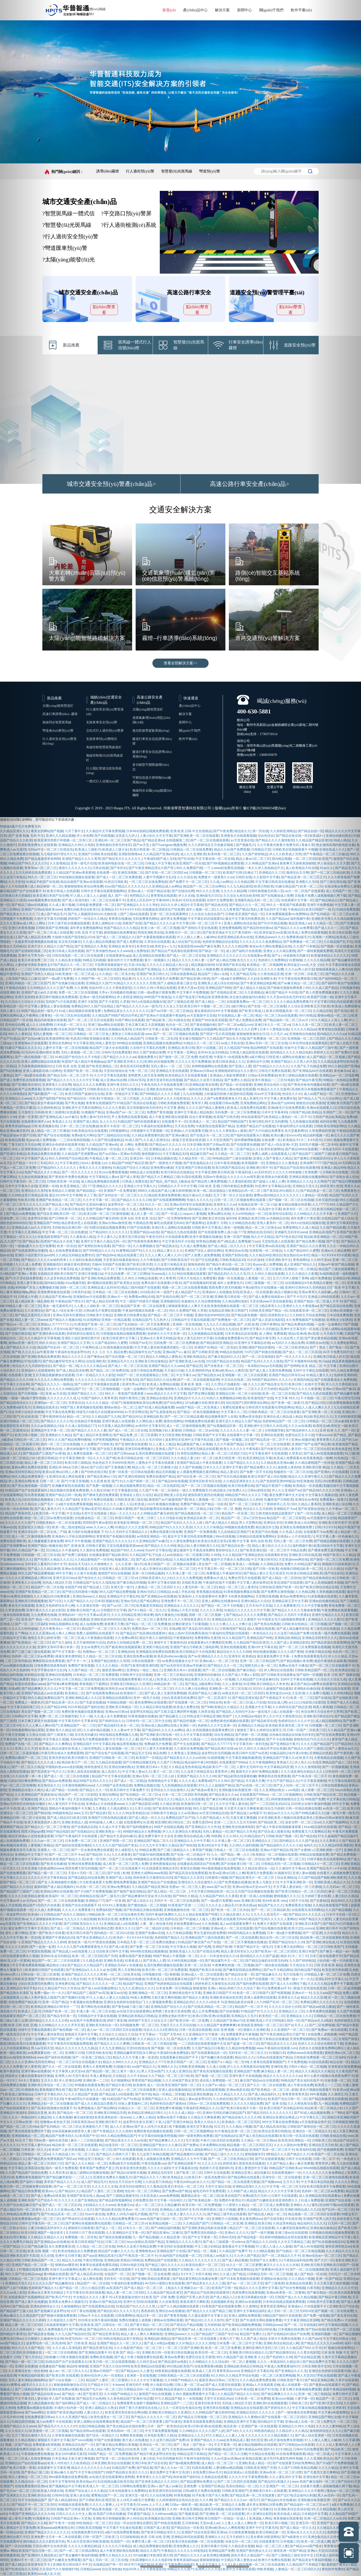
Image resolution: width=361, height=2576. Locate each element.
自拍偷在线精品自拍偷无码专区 (291, 1734)
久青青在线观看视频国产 (267, 2062)
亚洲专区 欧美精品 (241, 1656)
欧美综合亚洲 (107, 1919)
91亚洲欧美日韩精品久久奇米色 (266, 1684)
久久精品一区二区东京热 (116, 974)
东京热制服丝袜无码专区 (144, 1107)
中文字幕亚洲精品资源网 (301, 2320)
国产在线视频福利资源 (199, 1283)
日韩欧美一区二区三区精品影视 (153, 2043)
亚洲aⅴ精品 (217, 1988)
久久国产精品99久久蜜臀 (301, 1250)
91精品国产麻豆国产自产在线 (199, 1942)
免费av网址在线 (218, 1214)
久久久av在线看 (299, 1426)
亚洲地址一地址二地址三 (144, 1670)
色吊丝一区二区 (177, 1024)
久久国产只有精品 (306, 946)
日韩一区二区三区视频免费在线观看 (240, 1200)
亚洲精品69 (126, 1651)
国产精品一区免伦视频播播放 (198, 1412)
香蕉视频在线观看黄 (287, 2518)
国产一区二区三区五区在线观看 (90, 1020)
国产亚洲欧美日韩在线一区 (159, 1734)
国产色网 (204, 1947)
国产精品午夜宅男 (262, 1338)
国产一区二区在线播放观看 (209, 840)
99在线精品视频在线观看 (77, 877)
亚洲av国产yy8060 (281, 1103)
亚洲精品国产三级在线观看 (204, 1937)
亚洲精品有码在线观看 (187, 2537)
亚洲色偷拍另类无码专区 (113, 845)
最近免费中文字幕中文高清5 (170, 2472)
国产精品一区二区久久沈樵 (227, 2454)
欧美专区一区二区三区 (299, 1209)
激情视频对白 (151, 1154)
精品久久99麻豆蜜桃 (117, 1509)
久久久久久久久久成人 (63, 1398)
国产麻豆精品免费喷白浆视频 (117, 2444)
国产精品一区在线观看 (236, 1084)
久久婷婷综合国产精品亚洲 (291, 1707)
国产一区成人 (170, 1214)
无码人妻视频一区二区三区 (80, 1052)
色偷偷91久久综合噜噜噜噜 (200, 1301)
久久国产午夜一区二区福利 (158, 1490)
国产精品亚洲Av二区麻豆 (164, 2232)
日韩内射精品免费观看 (237, 1186)
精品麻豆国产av (201, 1154)
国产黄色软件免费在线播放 (68, 1177)
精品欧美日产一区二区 (77, 1762)
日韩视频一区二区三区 (205, 872)
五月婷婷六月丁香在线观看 (85, 2232)
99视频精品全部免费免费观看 (154, 1859)
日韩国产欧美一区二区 (58, 2011)
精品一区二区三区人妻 (272, 2546)
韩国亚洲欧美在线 (150, 932)
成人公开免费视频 (205, 2011)
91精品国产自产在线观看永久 (66, 2361)
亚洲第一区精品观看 (115, 1320)
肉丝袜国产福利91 (186, 2477)
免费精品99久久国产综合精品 (92, 1006)
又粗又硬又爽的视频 (165, 1997)
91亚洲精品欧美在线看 (201, 1084)
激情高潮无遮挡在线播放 (205, 1495)
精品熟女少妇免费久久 (229, 1490)
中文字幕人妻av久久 (136, 1771)
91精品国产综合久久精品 (131, 1167)
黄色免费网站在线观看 (150, 1702)
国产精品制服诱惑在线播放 (153, 1509)
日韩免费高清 (142, 2200)
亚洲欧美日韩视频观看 (109, 2518)
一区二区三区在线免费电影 (148, 882)
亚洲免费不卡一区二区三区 (180, 1601)
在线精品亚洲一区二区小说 (257, 1204)
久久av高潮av (188, 1813)
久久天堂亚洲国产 (219, 1140)
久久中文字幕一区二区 (99, 1200)
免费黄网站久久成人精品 (300, 1227)
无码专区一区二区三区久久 (247, 2053)
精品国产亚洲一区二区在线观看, (143, 1306)
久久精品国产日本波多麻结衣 (257, 1679)
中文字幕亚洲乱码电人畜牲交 (94, 1043)
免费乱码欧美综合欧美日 (81, 909)
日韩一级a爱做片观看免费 (156, 992)
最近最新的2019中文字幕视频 (215, 1011)
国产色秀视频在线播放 (234, 1882)
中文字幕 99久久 (287, 1398)
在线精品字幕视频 (87, 1421)
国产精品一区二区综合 (248, 1859)
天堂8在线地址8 (115, 1071)
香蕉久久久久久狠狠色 (95, 1167)
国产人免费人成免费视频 (202, 1255)
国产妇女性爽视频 (292, 2288)
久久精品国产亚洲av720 (227, 2020)
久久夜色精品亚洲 (270, 974)
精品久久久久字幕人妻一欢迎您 (135, 2057)
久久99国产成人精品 (241, 2191)
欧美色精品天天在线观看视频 (186, 1075)
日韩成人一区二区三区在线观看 (235, 1850)
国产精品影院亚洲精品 (216, 1343)
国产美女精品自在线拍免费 (126, 2426)
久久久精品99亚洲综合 (265, 1255)
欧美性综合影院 (280, 1214)
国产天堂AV (171, 2034)
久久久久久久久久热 (89, 1379)
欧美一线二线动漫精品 (210, 1190)
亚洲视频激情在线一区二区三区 (186, 1910)
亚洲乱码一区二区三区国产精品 (117, 840)
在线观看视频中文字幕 (62, 2325)
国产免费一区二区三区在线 (149, 1947)
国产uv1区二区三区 (121, 1605)
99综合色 (215, 1702)
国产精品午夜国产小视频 (273, 1486)
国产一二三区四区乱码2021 (269, 1804)
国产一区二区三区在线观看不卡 (121, 1868)
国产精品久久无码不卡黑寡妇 (289, 1615)
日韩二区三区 (115, 2242)
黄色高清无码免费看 (134, 1066)
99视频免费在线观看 (199, 1421)
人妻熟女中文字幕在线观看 (155, 1462)
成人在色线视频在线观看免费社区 (210, 1730)
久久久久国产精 (104, 1458)
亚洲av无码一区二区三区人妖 (153, 1776)
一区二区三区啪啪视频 (103, 1389)
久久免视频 (210, 1923)
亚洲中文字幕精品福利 (249, 2311)
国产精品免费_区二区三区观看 (135, 1435)
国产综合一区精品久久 (102, 2435)
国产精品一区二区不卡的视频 (222, 1605)
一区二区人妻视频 (242, 2361)
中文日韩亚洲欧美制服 (175, 1435)
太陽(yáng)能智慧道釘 (57, 705)
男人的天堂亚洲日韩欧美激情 (88, 2541)
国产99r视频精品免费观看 (225, 863)
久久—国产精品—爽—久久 (231, 1854)
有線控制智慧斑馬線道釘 (104, 747)
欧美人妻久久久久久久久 (188, 2214)
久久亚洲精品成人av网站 (163, 886)
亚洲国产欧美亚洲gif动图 (64, 2412)
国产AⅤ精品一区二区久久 (147, 1610)
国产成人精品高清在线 (269, 2126)
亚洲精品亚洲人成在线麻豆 (250, 2172)
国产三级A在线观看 (134, 914)
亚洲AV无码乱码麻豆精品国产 (64, 1089)
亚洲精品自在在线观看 (246, 2408)
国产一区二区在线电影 (258, 1356)
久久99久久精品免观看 (267, 1273)
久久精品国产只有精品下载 (305, 2564)
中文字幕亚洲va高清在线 (267, 1246)
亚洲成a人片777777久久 (55, 1324)
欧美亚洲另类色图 (133, 2168)
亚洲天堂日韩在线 (131, 1237)
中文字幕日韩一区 (210, 1568)
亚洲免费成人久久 (186, 2546)
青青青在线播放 (119, 918)
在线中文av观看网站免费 (68, 2269)
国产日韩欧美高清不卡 (177, 1260)
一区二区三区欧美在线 (124, 1974)
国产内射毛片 (270, 1449)
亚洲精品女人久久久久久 (181, 1605)
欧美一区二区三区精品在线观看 (59, 2449)
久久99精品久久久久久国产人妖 (202, 2431)
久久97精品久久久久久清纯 (195, 2343)
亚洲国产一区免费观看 (120, 1190)
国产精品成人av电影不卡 (248, 1813)
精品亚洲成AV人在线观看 (182, 2389)
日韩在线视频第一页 (145, 1661)
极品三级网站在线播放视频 (89, 2172)
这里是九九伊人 (126, 835)
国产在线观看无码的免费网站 (293, 2463)
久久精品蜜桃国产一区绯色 (93, 1559)
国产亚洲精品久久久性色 (202, 1827)
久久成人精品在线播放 (99, 941)
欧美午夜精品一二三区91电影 (273, 1080)
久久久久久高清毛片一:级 (268, 1914)
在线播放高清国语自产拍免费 (163, 909)
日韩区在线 (244, 877)
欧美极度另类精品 (149, 1605)
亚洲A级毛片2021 (208, 895)
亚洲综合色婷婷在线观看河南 (63, 1144)
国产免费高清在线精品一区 (203, 2232)
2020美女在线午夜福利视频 (97, 2320)
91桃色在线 (181, 1020)
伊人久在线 (186, 895)
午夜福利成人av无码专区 (253, 1172)
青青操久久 (285, 1762)
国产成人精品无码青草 (102, 1301)
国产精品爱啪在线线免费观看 (163, 1269)
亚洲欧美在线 (113, 1960)
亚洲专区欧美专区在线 (205, 1481)
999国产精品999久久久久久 (271, 1379)
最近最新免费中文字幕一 (274, 1656)
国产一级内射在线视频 (271, 1965)
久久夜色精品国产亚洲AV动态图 (130, 2398)
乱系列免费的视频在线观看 (155, 1453)
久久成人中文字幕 (112, 1827)
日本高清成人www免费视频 (159, 2195)
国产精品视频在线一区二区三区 (197, 1513)
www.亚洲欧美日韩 (246, 1900)
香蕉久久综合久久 (207, 2122)
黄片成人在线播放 (135, 2440)
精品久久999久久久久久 (120, 2062)
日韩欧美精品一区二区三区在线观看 (274, 1412)
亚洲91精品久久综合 (255, 1601)
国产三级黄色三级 (60, 1734)
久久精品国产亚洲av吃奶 (161, 854)
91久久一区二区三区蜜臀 (244, 2265)
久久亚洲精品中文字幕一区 (125, 2232)
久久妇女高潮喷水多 (261, 978)
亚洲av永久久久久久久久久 (306, 2532)
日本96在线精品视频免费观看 (147, 831)
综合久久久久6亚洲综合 (160, 2030)
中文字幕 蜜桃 (174, 1107)
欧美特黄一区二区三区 (224, 854)
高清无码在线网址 (132, 2186)
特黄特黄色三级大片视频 (218, 2209)
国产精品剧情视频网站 (115, 2200)
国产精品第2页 (100, 1813)
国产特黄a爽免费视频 (62, 1684)
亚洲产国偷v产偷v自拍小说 (105, 1209)
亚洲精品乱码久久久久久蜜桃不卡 (236, 1619)
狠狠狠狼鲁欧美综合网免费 (83, 886)
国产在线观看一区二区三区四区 (283, 2417)
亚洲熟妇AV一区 (70, 1615)
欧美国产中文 (89, 2136)
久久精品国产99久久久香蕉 (218, 1896)
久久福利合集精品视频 (85, 1260)
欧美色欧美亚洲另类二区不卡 (286, 1725)
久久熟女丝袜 (100, 1490)
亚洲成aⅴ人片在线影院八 (295, 1536)
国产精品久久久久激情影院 (274, 840)
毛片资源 (192, 2140)
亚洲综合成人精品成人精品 (282, 1416)
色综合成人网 (277, 1702)
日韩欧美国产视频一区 (282, 1836)
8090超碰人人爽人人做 (105, 1822)
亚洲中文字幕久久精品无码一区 (103, 1241)
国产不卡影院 (108, 1001)
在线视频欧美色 (222, 2302)
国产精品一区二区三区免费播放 (148, 1624)
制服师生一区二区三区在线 (293, 1472)
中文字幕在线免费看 (59, 1412)
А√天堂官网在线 (136, 1412)
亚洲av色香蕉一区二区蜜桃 (285, 2292)
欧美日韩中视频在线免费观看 (57, 997)
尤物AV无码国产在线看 (108, 1264)
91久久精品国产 (233, 1638)
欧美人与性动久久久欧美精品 (68, 2463)
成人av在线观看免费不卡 (237, 1923)
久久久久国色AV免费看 (290, 2145)
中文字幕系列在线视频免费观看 (69, 2043)
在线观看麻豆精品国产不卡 (184, 1979)
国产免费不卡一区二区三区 (188, 882)
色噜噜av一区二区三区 (99, 1651)
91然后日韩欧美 (115, 882)
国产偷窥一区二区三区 (211, 2076)
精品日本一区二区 (149, 2315)
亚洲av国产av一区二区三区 (125, 1112)
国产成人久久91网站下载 (288, 1983)
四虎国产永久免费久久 (266, 2260)
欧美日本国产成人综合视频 (267, 1476)
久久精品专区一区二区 (194, 1158)
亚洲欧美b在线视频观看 (270, 2403)
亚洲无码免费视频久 (139, 1449)
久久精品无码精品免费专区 (75, 1255)
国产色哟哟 (292, 1366)
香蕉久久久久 (124, 1928)
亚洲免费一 (191, 2486)
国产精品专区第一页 (61, 2016)
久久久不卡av (201, 1329)
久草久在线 (142, 1808)
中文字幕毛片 (130, 2504)
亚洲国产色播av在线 (149, 1933)
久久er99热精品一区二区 (250, 1214)
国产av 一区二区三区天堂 (71, 2186)
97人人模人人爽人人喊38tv (196, 937)
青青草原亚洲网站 (273, 2306)
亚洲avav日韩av (201, 1071)
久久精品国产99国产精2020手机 (115, 1015)
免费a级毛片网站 (83, 1135)
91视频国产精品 (92, 1112)
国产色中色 (143, 2094)
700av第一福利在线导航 (191, 1089)
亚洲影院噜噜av (129, 854)
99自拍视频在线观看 (191, 1273)
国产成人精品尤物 (222, 960)
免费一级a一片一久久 (297, 1979)
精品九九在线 (71, 2260)
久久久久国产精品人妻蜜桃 (205, 1107)
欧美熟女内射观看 (274, 1177)
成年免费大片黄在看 (305, 1218)
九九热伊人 (161, 1320)
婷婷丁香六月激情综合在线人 (140, 2408)
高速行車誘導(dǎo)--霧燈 (60, 714)
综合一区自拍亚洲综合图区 (133, 2523)
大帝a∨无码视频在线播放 (117, 992)
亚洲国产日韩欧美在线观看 (97, 854)
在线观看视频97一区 (286, 2172)
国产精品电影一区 (250, 2237)
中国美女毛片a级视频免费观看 (284, 1619)
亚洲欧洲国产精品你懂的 (256, 1347)
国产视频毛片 (245, 845)
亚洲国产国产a (302, 1444)
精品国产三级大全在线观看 (108, 1048)
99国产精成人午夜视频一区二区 (175, 1956)
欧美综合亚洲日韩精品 (274, 2131)
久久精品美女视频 (68, 960)
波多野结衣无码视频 (215, 1753)
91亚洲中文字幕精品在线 (273, 1186)
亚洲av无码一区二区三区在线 (266, 1043)
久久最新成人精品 (83, 1237)
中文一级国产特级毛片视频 (139, 1301)
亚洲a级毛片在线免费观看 (286, 1107)
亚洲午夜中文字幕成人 (65, 2278)
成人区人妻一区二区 (145, 1214)
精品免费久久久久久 (199, 1679)
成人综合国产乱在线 (186, 941)
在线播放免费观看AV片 (231, 1338)
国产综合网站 (173, 1403)
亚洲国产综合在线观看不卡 (81, 1905)
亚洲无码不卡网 (137, 2385)
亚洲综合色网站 (60, 1043)
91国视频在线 (55, 1979)
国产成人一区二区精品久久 (115, 937)
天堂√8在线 (136, 965)
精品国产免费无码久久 (61, 2136)
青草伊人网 (199, 1103)
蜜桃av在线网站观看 (168, 2320)
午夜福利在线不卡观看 (219, 1582)
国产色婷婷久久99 (279, 2357)
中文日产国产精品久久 (283, 1781)
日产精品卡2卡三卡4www (105, 2385)
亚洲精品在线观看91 (117, 1698)
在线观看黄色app (118, 955)
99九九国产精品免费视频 (117, 1592)
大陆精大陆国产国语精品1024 (73, 937)
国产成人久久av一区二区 (172, 2468)
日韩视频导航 (274, 1430)
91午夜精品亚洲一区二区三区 (235, 2131)
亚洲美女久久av (224, 1204)
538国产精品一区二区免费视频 (109, 2454)
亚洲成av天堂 (153, 1919)
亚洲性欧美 (279, 2066)
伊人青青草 (167, 1278)
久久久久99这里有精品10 (130, 1813)
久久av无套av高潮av (225, 2458)
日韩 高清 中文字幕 (88, 932)
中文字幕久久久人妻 (123, 1739)
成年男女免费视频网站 (86, 928)
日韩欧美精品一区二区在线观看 (58, 1522)
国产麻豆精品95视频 (131, 1582)
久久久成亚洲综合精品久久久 (302, 1771)
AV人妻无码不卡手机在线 (66, 1804)
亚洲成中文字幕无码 (58, 1269)
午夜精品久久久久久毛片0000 (141, 1439)
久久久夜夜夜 (121, 1854)
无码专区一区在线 (116, 2278)
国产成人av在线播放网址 (99, 1988)
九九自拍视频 (192, 1094)
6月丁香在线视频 (83, 2311)
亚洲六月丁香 (229, 2338)
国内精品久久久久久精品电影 (291, 1052)
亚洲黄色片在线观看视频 (238, 835)
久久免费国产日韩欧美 (178, 969)
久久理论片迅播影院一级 (228, 1384)
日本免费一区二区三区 (81, 1841)
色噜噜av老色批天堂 (54, 2122)
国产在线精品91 (82, 1831)
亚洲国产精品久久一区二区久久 (119, 2343)
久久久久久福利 (158, 2168)
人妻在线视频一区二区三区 (121, 1748)
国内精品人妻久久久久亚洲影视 (211, 1209)
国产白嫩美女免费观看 (64, 2560)
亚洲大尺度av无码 (191, 988)
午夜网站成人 (92, 1347)
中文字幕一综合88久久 (170, 2200)
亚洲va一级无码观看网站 (97, 997)
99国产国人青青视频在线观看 (81, 1407)
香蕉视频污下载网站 (93, 1684)
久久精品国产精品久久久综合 (238, 2394)
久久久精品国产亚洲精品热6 (242, 1555)
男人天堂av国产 (152, 2071)
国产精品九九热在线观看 (178, 1232)
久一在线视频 (192, 2398)
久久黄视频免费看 (159, 2002)
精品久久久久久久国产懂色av (82, 1356)
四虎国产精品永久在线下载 (59, 1241)
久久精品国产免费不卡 (235, 2251)
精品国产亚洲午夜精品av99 (242, 2449)
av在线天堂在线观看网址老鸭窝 (139, 2011)
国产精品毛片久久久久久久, (122, 859)
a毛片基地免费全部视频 (286, 2440)
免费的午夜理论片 (232, 2200)
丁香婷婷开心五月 (276, 1504)
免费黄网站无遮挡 (207, 1638)
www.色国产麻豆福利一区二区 (160, 2219)
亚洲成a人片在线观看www (105, 1804)
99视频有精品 (62, 1813)
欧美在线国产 (231, 2195)
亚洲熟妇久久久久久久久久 (226, 955)
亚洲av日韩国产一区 (104, 2371)
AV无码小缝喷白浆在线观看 (165, 2283)
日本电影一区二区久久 (70, 1024)
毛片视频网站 (120, 2080)
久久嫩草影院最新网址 (292, 2228)
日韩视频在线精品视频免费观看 (123, 1333)
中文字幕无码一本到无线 (250, 1744)
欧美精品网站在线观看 (57, 1891)
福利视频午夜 (299, 918)
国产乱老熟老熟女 (162, 1412)
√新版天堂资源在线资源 (188, 1140)
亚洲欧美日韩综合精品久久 (248, 2352)
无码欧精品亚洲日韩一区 (69, 1227)
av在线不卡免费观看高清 (87, 2020)
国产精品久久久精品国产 (85, 1965)
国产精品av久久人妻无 (136, 2371)
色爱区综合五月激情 (200, 2357)
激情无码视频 (214, 2509)
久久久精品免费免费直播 (257, 2380)
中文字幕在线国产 (91, 2472)
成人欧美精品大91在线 (301, 868)
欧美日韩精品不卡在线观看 (195, 1651)
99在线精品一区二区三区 (94, 2523)
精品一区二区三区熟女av (263, 1227)
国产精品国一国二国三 (102, 2071)
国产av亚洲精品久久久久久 (207, 1656)
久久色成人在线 (290, 1532)
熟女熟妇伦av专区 (296, 1255)
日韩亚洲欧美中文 (278, 1260)
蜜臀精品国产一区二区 (107, 2495)
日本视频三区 (290, 2541)
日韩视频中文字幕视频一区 (149, 1131)
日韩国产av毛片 (140, 1343)
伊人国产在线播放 (61, 2398)
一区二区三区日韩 (238, 1568)
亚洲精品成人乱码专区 (103, 1287)
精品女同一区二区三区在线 (278, 1937)
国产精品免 (145, 2468)
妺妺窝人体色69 (289, 1467)
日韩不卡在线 (298, 1900)
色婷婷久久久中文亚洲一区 (166, 1333)
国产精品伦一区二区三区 (74, 2113)
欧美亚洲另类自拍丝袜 (165, 2491)
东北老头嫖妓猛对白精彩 (247, 997)
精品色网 (159, 1753)
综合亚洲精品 (223, 1734)
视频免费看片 (147, 1057)
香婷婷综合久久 (226, 1550)
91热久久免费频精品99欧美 (226, 1398)
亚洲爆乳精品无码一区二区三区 (256, 900)
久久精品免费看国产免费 (191, 1559)
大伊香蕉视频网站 (105, 1439)
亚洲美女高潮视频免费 (296, 1527)
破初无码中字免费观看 (209, 2191)
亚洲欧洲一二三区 (96, 2080)
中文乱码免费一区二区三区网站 (127, 1273)
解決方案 (222, 10)
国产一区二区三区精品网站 (78, 2550)
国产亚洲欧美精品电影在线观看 (205, 2228)
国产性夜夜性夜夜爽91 (144, 1241)
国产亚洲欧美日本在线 (208, 1218)
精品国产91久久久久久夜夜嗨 (300, 1389)
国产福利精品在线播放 (128, 1979)
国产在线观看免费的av (102, 1693)
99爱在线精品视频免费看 (107, 1227)
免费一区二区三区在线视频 (77, 992)
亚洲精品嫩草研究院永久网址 (134, 2053)
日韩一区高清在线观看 (195, 2030)
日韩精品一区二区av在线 (200, 1430)
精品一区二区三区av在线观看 (276, 1015)
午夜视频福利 (182, 1638)
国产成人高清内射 (75, 900)
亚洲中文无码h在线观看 (140, 2302)
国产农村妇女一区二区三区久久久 (122, 1195)
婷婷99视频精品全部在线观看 (286, 2237)
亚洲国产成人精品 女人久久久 (94, 1121)
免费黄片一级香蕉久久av (216, 877)
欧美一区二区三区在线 (278, 1393)
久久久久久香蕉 (113, 1107)
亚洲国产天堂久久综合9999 (109, 2366)
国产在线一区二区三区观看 (266, 1006)
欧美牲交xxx (114, 1688)
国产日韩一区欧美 (265, 1568)
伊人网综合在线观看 (278, 1670)
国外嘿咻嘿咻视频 (247, 1140)
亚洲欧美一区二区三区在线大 (230, 1688)
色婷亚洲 (205, 1057)
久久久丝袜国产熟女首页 (180, 2080)
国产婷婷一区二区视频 (251, 1734)
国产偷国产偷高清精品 (129, 1891)
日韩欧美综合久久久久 (103, 1089)
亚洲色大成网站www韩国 (149, 1873)
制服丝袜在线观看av (111, 969)
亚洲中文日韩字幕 (68, 2255)
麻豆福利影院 (83, 2117)
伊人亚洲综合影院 (259, 2514)
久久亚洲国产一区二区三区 (290, 2030)
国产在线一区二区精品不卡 (190, 1854)
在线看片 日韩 (217, 1223)
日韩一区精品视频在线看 (303, 1808)
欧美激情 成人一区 (146, 2085)
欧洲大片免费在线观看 (274, 2560)
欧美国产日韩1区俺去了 (240, 872)
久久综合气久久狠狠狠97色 (59, 2569)
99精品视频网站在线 (63, 1624)
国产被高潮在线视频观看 (123, 1647)
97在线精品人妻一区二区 (236, 1015)
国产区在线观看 (206, 1260)
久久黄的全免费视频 (94, 1550)
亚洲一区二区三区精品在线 (173, 1675)
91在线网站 (91, 1320)
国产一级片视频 (262, 2232)
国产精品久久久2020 (261, 2242)
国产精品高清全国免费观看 (188, 1873)
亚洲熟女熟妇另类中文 (174, 2016)
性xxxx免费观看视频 (113, 1172)
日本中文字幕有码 (274, 1112)
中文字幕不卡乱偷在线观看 (122, 2527)
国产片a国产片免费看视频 (93, 1891)
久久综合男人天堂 (290, 1338)
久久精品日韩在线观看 (156, 1707)
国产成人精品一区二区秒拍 (281, 1578)
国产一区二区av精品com (235, 1024)
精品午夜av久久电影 (197, 1195)
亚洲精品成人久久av (163, 1149)
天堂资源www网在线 (293, 1559)
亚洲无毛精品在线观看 (202, 1449)
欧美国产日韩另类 (226, 1117)
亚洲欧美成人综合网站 (300, 1522)
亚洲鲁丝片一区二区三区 (183, 932)
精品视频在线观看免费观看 (69, 1490)
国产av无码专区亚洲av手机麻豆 (183, 1665)
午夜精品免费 (179, 1029)
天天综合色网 (184, 1126)
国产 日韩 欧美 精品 (81, 2343)
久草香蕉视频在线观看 (68, 2435)
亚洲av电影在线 (237, 2089)
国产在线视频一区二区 (265, 1979)
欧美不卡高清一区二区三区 (119, 1126)
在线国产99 (73, 1587)
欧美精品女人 (177, 2177)
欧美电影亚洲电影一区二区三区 (136, 1522)
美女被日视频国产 (192, 1038)
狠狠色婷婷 (196, 1264)
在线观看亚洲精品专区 (162, 1868)
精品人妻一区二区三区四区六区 (224, 1453)
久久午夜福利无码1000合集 (256, 2329)
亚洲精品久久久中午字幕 (192, 1841)
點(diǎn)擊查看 (104, 310)
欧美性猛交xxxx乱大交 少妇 (303, 965)
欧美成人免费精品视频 (163, 1384)
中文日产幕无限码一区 (241, 932)
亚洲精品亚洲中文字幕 (240, 2421)
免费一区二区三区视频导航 (58, 1716)
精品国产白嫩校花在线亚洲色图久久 (272, 2200)
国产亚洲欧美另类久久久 (125, 1061)
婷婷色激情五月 (95, 1767)
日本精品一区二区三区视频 (189, 1928)
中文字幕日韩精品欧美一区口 (212, 1891)
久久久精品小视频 (239, 2126)
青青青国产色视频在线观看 (115, 1536)
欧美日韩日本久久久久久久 (163, 2149)
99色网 (216, 1836)
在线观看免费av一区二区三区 (248, 1001)
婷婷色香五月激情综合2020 (152, 1877)
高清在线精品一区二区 (242, 2486)
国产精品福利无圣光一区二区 (118, 1725)
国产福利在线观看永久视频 (249, 1135)
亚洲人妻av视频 (303, 1873)
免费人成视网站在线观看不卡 (97, 1633)
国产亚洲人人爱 (240, 1066)
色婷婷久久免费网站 (272, 960)
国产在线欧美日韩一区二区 (240, 1864)
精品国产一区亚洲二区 (237, 1513)
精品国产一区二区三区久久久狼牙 (106, 1628)
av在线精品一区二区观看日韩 (188, 1555)
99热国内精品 (264, 2431)
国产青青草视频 (175, 2315)
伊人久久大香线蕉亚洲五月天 (189, 1619)
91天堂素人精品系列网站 (116, 1426)
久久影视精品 (59, 863)
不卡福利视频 (211, 2449)
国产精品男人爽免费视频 (209, 1181)
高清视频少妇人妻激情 (165, 1430)
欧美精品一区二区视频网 (264, 965)
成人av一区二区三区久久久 (68, 2371)
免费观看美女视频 (298, 1905)
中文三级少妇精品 (207, 2246)
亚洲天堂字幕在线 (199, 2126)
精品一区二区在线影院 (163, 1486)
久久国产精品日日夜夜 (208, 2048)
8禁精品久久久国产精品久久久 (288, 2154)
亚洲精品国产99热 (218, 988)
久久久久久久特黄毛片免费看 (157, 978)
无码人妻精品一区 (215, 1831)
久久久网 (205, 2500)
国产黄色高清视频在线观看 (212, 2071)
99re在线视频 (225, 1536)
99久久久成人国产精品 (229, 2274)
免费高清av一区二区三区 (149, 1628)
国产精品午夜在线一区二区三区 (228, 1264)
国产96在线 (188, 1845)
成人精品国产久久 (188, 1292)
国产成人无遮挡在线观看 (223, 2385)
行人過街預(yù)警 (140, 171)
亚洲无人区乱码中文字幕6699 (148, 900)
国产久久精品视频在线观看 (180, 2306)
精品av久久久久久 (281, 1813)
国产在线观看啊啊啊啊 (169, 1200)
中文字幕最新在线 (124, 1490)
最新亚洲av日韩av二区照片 (218, 2380)
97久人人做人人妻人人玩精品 (107, 1997)
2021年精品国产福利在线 (85, 1707)
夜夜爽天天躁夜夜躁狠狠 (297, 863)
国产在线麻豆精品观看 (68, 983)
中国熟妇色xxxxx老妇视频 (63, 1767)
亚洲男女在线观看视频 (208, 2089)
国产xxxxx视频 (81, 2440)
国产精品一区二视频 (202, 2251)
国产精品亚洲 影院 (105, 2334)
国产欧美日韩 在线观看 (62, 2375)
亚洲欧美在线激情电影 (238, 1827)
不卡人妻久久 (106, 1237)
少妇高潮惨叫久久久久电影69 (150, 2560)
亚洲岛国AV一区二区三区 (125, 2431)
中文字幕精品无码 (175, 1154)
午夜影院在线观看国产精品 (215, 1126)
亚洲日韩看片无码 (214, 2546)
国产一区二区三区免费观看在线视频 (304, 1647)
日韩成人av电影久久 (217, 2255)
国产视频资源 (188, 2514)
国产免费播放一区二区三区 (302, 941)
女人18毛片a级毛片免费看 (135, 2500)
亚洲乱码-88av (59, 1467)
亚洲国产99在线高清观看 (209, 1020)
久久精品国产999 (236, 1048)
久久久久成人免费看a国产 (197, 1781)
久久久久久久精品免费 (247, 2103)
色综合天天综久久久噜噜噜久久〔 (92, 1564)
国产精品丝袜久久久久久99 (241, 2117)
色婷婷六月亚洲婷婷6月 (216, 2168)
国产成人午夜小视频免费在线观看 (138, 2357)
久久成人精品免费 (97, 2449)
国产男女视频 (74, 1103)
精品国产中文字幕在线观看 (111, 1776)
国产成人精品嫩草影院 (292, 1628)
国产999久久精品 (185, 1896)
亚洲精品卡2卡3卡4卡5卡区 (120, 909)
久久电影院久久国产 (61, 2320)
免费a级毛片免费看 (158, 1744)
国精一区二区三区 (73, 1287)
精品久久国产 (150, 2550)
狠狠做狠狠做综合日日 (252, 1034)
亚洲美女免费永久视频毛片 (112, 2177)
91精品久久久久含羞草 (273, 1089)
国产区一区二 (158, 2214)
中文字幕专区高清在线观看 (85, 2292)
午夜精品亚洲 (142, 1223)
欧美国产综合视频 (264, 1532)
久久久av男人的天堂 (299, 969)
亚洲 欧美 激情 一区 (194, 1384)
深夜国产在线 (132, 923)
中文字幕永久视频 (55, 1739)
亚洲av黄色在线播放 (250, 1739)
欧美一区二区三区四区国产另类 (94, 1956)
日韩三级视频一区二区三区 (264, 1283)
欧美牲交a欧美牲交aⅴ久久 (156, 946)
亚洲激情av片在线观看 (89, 1296)
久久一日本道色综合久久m (219, 1956)
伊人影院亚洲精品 (130, 997)
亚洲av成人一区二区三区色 (218, 1661)
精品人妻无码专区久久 (237, 1951)
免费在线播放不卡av (232, 2039)
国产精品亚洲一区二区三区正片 (303, 877)
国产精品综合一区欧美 (83, 1098)
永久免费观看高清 (61, 2246)
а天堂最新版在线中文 (128, 2297)
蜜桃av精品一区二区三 (120, 1407)
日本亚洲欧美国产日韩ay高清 (208, 1144)
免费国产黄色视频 (159, 1112)
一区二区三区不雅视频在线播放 (244, 1942)
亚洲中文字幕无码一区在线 (300, 1329)
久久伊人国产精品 (247, 2255)
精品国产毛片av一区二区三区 (100, 2389)
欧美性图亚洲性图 (145, 1665)
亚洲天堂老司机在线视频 (164, 1080)
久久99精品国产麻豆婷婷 (101, 1218)
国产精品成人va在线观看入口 (73, 1951)
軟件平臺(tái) (301, 10)
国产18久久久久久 (239, 2431)
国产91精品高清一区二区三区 (62, 2214)
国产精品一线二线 (66, 1366)
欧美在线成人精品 (287, 2514)
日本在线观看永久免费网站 (127, 2491)
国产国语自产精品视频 (186, 2325)
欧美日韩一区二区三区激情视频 (106, 1214)
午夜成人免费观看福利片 (282, 2366)
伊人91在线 (162, 1896)
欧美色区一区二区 (272, 2016)
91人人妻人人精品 (162, 1444)
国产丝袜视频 (104, 835)
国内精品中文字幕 (270, 2421)
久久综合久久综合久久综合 (118, 2034)
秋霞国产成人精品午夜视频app (83, 1061)
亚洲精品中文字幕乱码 (123, 1596)
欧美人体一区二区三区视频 (160, 928)
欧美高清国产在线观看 (287, 1582)
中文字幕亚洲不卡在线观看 (267, 1453)
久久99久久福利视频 (244, 1845)
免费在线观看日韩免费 (166, 1532)
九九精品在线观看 (108, 1762)
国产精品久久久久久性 (57, 1421)
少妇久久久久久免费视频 (184, 1578)
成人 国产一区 (118, 895)
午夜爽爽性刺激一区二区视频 (233, 1965)
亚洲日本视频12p (90, 1273)
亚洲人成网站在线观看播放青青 (96, 2421)
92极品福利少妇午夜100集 (289, 1753)
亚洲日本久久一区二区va (272, 1024)
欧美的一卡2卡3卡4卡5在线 (133, 1937)
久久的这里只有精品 (157, 2182)
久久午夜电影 (150, 1260)
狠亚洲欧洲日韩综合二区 (172, 1822)
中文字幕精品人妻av (103, 1177)
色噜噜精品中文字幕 (162, 1781)
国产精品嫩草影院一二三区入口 (68, 2177)
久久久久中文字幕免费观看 (248, 2477)
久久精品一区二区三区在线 (102, 1656)
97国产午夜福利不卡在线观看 (76, 1836)
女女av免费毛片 (92, 1647)
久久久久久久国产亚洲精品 (77, 2200)
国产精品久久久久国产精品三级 (209, 2311)
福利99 (231, 1218)
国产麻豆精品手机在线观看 (145, 2509)
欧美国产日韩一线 (224, 2288)
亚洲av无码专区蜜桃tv (68, 1315)
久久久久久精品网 (233, 891)
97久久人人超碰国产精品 (216, 1785)
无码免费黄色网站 (145, 918)
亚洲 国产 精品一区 (126, 2352)
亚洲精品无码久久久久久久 (256, 2412)
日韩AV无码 (136, 1080)
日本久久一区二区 (136, 2228)
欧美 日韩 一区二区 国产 (150, 2449)
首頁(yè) (169, 10)
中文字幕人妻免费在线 (280, 1098)
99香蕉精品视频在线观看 (173, 2371)
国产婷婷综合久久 (112, 1721)
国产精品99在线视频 (172, 1481)
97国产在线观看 (138, 1227)
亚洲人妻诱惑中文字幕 (251, 2168)
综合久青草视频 (200, 1117)
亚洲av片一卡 (117, 1296)
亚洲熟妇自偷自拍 (307, 1688)
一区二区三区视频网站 (285, 1794)
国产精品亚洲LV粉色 (195, 978)
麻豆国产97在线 (266, 2389)
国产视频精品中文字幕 (65, 2486)
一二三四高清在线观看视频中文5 (201, 2043)
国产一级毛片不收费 (80, 2039)
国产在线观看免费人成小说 (217, 1232)
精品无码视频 (165, 1472)
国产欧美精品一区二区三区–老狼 (274, 2089)
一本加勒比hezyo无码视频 (263, 1366)
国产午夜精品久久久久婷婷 (112, 2131)
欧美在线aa (247, 1905)
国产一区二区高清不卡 (214, 1698)
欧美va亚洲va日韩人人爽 (60, 1472)
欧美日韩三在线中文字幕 (306, 1384)
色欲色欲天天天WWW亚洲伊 (113, 1462)
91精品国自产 (254, 1836)
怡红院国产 (234, 1403)
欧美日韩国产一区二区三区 (186, 2062)
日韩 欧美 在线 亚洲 (70, 1066)
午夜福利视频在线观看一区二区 (144, 1310)
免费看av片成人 (215, 1578)
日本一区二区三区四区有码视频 (184, 1794)
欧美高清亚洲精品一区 (294, 2140)
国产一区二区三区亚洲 (196, 1296)
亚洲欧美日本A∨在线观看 (182, 1670)
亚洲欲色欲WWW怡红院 (212, 1315)
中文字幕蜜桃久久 (218, 1859)
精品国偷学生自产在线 (144, 1352)
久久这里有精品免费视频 (61, 1278)
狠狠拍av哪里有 (66, 2265)
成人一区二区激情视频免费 (185, 1426)
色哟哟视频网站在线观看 (209, 1066)
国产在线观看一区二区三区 (187, 1702)
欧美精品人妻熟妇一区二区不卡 (288, 1117)
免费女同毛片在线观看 (244, 1578)
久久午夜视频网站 (262, 1762)
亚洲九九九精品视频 (60, 835)
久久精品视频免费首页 (129, 1486)
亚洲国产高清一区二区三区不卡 (271, 2149)
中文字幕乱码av (99, 1979)
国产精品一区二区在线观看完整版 (235, 2182)
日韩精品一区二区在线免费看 (191, 849)
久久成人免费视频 (193, 1246)
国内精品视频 (281, 859)
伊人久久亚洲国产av (286, 1490)
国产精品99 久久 (98, 1854)
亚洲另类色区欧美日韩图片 (68, 1758)
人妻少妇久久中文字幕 (156, 835)
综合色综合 (266, 835)
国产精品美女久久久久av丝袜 (184, 1758)
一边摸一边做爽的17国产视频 (141, 1389)
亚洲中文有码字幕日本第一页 (58, 1647)
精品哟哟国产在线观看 (266, 1048)
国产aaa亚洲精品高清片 (100, 2255)
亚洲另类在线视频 (216, 2408)
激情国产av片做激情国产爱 (167, 1499)
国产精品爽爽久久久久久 (166, 2140)
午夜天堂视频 (78, 1481)
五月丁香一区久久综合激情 (232, 1195)
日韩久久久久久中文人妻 (73, 2514)
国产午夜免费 (223, 831)
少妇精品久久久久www (99, 2205)
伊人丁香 (90, 1195)
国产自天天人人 (296, 2025)
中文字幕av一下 (150, 2034)
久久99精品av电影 (248, 1716)
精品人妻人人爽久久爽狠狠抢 (142, 2334)
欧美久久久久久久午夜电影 (239, 1449)
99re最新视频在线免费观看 (220, 1868)
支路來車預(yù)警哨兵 (101, 739)
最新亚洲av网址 (113, 1670)
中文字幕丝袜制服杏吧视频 (157, 2136)
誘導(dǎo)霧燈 (107, 171)
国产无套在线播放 (92, 1702)
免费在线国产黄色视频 (135, 1956)
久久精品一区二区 (134, 1149)
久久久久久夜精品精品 (84, 2546)
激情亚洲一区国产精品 (289, 2550)
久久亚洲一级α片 (130, 1564)
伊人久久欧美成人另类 (285, 854)
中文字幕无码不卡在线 (178, 1241)
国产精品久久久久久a (158, 923)
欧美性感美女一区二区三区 (109, 2417)
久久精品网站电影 (235, 1301)
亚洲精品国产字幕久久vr (280, 1758)
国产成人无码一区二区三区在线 (105, 2560)
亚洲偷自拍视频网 (204, 1029)
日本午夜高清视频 (227, 1163)
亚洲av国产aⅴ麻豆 (176, 1352)
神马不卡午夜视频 (77, 1541)
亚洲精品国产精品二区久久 (153, 1841)
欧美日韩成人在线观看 (63, 891)
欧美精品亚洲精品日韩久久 (147, 2113)
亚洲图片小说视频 (224, 2219)
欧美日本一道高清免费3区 (207, 2177)
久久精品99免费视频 (240, 2048)
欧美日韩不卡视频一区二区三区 (206, 1006)
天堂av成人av (210, 2523)
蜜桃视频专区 (254, 2154)
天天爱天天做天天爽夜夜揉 (243, 1808)
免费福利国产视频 (109, 1910)
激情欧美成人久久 (182, 1951)
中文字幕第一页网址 (181, 1052)
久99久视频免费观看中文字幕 (193, 2394)
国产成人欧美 (118, 1947)
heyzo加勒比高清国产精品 (145, 2242)
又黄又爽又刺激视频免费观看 (300, 2389)
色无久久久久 (246, 960)
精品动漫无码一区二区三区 (118, 2145)
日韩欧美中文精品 (99, 1315)
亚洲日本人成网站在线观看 (170, 1227)
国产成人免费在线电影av (266, 1296)
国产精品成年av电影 (172, 2361)
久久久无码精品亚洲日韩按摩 (132, 1615)
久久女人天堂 (172, 1006)
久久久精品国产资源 (82, 2094)
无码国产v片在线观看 (60, 1001)
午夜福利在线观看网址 (157, 1126)
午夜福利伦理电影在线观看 (228, 1633)
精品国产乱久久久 (270, 1905)
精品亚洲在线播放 (200, 2094)
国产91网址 (77, 2329)
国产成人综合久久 (139, 1900)
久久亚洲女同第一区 (90, 1605)
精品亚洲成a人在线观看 (241, 2472)
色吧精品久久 (139, 895)
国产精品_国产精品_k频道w (169, 1181)
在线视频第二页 (177, 840)
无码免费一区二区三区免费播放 (237, 1112)
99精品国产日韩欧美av (285, 2168)
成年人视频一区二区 (200, 909)
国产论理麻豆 (262, 2509)
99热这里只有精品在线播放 (268, 2039)
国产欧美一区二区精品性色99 (117, 2458)
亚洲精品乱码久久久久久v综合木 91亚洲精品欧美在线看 (213, 2002)
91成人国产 (133, 1140)
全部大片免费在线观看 (97, 1499)
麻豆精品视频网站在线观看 (257, 2444)
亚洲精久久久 (167, 2066)
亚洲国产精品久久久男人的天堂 (293, 1061)
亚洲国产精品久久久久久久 (111, 1541)
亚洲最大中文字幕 (258, 1707)
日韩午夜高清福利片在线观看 (149, 2329)
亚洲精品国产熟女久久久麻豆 (160, 2145)
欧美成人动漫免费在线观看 (246, 1107)
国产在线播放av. (132, 1089)
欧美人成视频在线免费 (153, 2159)
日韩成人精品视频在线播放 (69, 1619)
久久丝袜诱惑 (168, 2302)
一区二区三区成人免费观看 (269, 2205)
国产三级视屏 (274, 2283)
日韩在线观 (100, 868)
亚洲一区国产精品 (55, 2002)
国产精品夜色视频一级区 (249, 1315)
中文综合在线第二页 (235, 1379)
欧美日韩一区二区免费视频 (201, 2205)
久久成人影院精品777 (80, 1426)
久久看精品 (155, 2186)
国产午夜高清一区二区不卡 (138, 2255)
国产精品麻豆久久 (268, 1974)
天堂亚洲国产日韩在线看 (192, 1167)
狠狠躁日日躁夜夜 (81, 2228)
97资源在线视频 (103, 1942)
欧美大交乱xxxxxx (301, 1928)
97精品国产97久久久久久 (259, 2011)
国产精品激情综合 (282, 2352)
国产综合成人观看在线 (274, 1831)
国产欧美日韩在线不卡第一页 (241, 2108)
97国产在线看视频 (107, 2440)
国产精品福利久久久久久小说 (281, 1845)
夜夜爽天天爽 (114, 1624)
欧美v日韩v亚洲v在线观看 (211, 2016)
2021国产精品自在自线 (222, 1361)
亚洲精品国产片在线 (171, 2251)
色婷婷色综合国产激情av (167, 2103)
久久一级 (85, 1716)
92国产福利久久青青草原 (99, 1398)
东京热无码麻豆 (69, 941)
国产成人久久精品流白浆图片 (95, 2103)
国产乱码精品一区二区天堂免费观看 (144, 1324)
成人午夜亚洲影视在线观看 (168, 1117)
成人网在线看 (92, 2278)
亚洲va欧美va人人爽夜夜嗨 (224, 2527)
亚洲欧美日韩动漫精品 (151, 1361)
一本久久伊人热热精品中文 (264, 868)
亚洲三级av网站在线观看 (106, 1024)
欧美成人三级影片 (88, 849)
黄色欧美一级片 (79, 1942)
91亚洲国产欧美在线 (230, 965)
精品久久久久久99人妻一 (190, 960)
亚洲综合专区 (273, 1522)
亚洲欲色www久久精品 (89, 1596)
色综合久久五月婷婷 (257, 1509)
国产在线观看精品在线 (98, 2306)
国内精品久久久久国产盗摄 (259, 1956)
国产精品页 (194, 1366)
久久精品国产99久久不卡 (304, 2348)
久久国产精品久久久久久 (241, 1462)
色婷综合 (171, 1919)
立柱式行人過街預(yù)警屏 (105, 730)
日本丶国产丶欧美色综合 (165, 2426)
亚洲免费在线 (64, 1983)
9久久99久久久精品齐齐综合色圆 (262, 1748)
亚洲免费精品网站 (253, 1103)
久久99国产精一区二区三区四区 (97, 978)
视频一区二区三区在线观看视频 (184, 1287)
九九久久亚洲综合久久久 (136, 1988)
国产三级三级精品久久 (173, 1850)
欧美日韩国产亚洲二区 (253, 1799)
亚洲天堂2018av (64, 1578)
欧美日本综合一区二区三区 (183, 2186)
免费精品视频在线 (147, 1785)
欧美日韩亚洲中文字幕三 (120, 1338)
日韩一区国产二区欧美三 (100, 2537)
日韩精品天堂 (261, 849)
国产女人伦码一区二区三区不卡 (296, 1785)
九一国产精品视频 (145, 2237)
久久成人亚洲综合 (156, 1140)
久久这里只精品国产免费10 (293, 1633)
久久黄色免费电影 (183, 1541)
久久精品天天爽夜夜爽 (204, 2117)
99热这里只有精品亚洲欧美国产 (209, 1716)
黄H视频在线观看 (99, 1283)
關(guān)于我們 (271, 10)
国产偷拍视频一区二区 (69, 2030)
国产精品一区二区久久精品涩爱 (81, 2288)
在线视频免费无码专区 (87, 2532)
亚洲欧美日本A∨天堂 (151, 1767)
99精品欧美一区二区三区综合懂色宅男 (116, 1914)
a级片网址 (238, 1006)
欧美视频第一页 (253, 1163)
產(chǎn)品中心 (195, 10)
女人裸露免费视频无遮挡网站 (197, 1472)
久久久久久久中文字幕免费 (199, 1149)
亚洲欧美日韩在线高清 (305, 1555)
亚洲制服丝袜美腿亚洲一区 (238, 1790)
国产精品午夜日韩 (118, 2085)
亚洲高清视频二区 (130, 872)
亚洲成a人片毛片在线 (182, 1610)
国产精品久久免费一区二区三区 (193, 2039)
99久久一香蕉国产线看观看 (285, 905)
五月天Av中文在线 (259, 1605)
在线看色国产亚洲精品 (144, 969)
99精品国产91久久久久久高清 (170, 1527)
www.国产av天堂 (218, 1887)
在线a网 (174, 1628)
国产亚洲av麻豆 (176, 1135)
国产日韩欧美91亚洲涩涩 (97, 2500)
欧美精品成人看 (238, 2440)
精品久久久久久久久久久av (282, 2076)
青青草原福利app (185, 2560)
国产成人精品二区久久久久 (227, 1246)
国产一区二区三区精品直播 (183, 1416)
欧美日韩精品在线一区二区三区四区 (143, 1458)
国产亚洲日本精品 (179, 2122)
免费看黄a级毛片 (298, 937)
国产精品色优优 (216, 905)
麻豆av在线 (118, 1993)
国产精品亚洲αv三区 (101, 1476)
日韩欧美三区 (298, 2403)
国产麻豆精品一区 (249, 1670)
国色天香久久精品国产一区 (250, 2555)
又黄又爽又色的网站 (288, 1947)
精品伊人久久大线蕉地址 (171, 1098)
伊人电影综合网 (161, 2385)
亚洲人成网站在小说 (106, 923)
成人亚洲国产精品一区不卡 (94, 1269)
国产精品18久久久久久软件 (204, 2320)
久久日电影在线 (171, 1518)
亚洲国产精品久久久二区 (85, 1393)
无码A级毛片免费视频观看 (89, 1739)
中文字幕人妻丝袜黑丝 (253, 1582)
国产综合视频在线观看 (270, 1928)
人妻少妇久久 (93, 2412)
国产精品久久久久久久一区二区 (98, 1983)
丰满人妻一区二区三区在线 (95, 2011)
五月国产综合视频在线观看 (254, 1891)
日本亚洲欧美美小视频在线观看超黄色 (286, 1817)
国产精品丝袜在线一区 (292, 835)
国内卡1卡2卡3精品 (277, 2449)
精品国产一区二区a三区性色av (243, 1518)
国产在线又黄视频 (110, 1449)
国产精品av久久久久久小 (167, 1144)
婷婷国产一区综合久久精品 (87, 918)
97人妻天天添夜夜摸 (157, 1748)
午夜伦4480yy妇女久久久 (191, 2182)
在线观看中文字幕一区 (297, 900)
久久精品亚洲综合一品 (258, 1868)
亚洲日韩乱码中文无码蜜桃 (268, 1121)
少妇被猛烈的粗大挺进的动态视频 (228, 1094)
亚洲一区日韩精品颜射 (148, 1573)
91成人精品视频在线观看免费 (80, 1011)
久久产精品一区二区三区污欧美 (170, 2076)
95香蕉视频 (182, 2495)
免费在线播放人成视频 (135, 2320)
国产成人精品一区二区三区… (168, 1891)
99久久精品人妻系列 (306, 1504)
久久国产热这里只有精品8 (191, 997)
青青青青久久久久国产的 (154, 2477)
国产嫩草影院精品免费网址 (242, 1970)
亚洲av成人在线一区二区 (303, 2421)
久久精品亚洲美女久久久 (241, 1481)
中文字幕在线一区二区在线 (214, 859)
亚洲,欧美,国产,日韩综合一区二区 (104, 2325)
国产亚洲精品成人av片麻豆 (58, 1117)
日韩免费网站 (124, 2315)
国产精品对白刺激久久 (274, 2481)
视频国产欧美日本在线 (205, 1970)
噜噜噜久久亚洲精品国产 (182, 1389)
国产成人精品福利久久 (264, 2094)
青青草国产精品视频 (145, 2080)
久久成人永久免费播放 (110, 1716)
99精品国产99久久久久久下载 (246, 1495)
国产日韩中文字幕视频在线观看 (97, 1384)
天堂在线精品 (82, 1799)
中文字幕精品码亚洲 (278, 1767)
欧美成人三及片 (203, 2371)
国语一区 (293, 2020)
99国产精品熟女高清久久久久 (127, 2472)
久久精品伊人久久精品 (292, 2431)
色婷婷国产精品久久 (168, 1937)
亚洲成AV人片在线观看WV (197, 1596)
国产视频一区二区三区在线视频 (291, 1200)
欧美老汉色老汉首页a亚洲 (216, 1541)
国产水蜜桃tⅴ (304, 1850)
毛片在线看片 (292, 1974)
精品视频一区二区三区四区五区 (249, 2145)
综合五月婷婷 (274, 1808)
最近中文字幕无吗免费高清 (244, 918)
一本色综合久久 (261, 1633)
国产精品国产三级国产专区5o (216, 2334)
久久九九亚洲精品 (112, 2048)
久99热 (215, 1555)
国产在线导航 (273, 2219)
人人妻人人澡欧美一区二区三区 (96, 1306)
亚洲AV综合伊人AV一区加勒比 (102, 2375)
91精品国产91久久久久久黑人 (137, 2306)
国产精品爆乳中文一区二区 (224, 1960)
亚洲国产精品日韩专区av (286, 1375)
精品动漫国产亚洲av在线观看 (81, 882)
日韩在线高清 (134, 1034)
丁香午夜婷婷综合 (128, 1269)
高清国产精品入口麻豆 (204, 1693)
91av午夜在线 (95, 2214)
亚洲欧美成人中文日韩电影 (265, 2020)
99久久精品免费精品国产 (118, 2136)
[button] (27, 1288)
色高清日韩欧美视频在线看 (89, 1038)
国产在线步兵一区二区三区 (209, 1135)
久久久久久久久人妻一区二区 (241, 1430)
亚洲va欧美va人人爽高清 (230, 1370)
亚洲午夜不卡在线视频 (245, 2076)
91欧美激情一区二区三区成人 (76, 974)
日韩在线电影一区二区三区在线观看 (78, 955)
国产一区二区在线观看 (242, 1937)
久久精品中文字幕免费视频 (105, 831)
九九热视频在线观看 (303, 1121)
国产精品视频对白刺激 (186, 2154)
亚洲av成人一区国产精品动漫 (149, 891)
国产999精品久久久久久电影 (160, 1094)
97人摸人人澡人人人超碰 (88, 895)
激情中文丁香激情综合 (170, 1642)
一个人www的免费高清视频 (223, 868)
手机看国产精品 (138, 2514)
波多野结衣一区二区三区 (125, 1204)
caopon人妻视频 (194, 1214)
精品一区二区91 (78, 1416)
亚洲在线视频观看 (233, 1647)
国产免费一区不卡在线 (256, 1472)
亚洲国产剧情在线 (234, 1255)
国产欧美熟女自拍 (126, 1283)
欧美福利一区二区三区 (61, 1896)
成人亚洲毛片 (252, 1098)
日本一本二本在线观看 (65, 2537)
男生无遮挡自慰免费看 (210, 1933)
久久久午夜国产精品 (228, 1444)
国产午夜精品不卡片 (273, 1698)
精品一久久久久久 (122, 1513)
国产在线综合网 (183, 891)
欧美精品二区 (74, 1693)
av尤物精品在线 (277, 1218)
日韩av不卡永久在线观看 (96, 2315)
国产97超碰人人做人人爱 (197, 1919)
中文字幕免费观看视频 (161, 2431)
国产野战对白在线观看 (78, 2219)
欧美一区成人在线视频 (256, 1896)
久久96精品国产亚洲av (261, 863)
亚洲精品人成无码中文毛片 (179, 2209)
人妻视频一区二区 (258, 1278)
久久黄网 (80, 988)
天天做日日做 (173, 1370)
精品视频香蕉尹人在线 (221, 1416)
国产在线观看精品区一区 (209, 2053)
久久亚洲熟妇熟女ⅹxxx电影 (279, 1790)
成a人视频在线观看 (260, 1628)
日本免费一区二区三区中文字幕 (239, 2343)
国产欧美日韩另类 (139, 1264)
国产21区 (96, 1467)
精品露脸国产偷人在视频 (194, 1444)
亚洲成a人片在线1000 (217, 1389)
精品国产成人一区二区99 (171, 1329)
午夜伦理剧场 (92, 2260)
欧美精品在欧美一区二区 (201, 1518)
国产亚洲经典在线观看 (131, 1444)
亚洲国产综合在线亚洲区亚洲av (204, 2532)
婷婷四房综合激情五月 (83, 1333)
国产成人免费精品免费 (245, 1020)
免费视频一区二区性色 (81, 2237)
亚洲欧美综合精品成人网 (191, 1836)
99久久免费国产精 (189, 868)
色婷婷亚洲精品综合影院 (220, 941)
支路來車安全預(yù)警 (101, 722)
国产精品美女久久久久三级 (205, 2283)
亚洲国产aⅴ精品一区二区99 (227, 2062)
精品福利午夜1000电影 (200, 1762)
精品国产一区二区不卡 (251, 2006)
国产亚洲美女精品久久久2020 (156, 2481)
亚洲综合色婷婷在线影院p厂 (124, 2002)
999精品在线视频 (128, 1043)
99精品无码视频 (94, 960)
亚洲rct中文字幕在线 (262, 1647)
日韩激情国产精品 (232, 1628)
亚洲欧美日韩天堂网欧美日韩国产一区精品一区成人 (209, 2518)
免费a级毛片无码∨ (256, 2195)
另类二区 (167, 1375)
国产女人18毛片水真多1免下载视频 (159, 2126)
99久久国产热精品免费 (149, 1052)
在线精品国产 (141, 1320)
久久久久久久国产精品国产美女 (114, 1845)
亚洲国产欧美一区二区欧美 (82, 1071)
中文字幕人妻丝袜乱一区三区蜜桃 (297, 1887)
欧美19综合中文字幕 (212, 1845)
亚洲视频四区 (170, 1301)
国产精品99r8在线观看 (301, 1149)
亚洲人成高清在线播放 (83, 1771)
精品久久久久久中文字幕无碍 (279, 2191)
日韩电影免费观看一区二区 (95, 905)
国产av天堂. (141, 845)
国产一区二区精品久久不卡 (281, 2255)
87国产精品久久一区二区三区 (71, 965)
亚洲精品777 (94, 1900)
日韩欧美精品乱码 (232, 1260)
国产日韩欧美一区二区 (65, 1218)
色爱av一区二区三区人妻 (187, 1887)
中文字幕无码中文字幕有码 (77, 1721)
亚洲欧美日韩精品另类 (110, 2113)
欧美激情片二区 (131, 1693)
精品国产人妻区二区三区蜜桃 (261, 1269)
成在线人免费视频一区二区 (218, 2080)
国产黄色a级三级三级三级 (130, 2006)
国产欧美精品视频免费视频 (241, 2325)
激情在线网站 (173, 1421)
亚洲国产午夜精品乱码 (58, 1937)
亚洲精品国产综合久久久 (168, 2006)
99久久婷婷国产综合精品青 (68, 1158)
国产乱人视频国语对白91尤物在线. (93, 914)
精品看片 (128, 978)
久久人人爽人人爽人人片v (164, 1255)
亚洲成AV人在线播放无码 (220, 1292)
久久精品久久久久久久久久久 (199, 2260)
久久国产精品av (277, 918)
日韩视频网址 (118, 1131)
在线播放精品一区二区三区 (94, 1518)
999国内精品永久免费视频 (141, 1831)
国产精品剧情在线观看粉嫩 (237, 1776)
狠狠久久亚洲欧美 (256, 2030)
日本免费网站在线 (212, 2145)
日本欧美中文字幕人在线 (150, 1029)
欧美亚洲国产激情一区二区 (180, 2085)
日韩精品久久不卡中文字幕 (177, 1186)
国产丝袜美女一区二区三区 (223, 1366)
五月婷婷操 (212, 2325)
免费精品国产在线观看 (160, 2260)
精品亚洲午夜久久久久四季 (238, 1029)
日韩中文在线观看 (216, 2172)
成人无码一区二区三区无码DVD (290, 2311)
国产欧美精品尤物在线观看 (142, 1910)
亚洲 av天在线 (55, 1393)
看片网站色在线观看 (95, 2006)
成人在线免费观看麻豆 (65, 1250)
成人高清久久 (111, 1771)
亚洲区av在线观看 (248, 2302)
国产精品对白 (132, 1416)
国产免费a (190, 2145)
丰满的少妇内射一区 (68, 2408)
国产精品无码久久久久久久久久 (269, 2113)
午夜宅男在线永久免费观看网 (62, 1753)
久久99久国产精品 (231, 1781)
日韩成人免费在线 (135, 1181)
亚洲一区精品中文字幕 (121, 1094)
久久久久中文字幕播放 (146, 2380)
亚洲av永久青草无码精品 (158, 1338)
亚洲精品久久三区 (272, 872)
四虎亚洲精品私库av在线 (235, 937)
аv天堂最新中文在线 (201, 1015)
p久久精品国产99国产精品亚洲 (125, 1163)
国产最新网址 (195, 1223)
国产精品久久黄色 (195, 1997)
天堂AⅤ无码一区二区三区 (86, 1873)
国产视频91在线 (72, 1997)
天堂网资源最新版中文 (110, 965)
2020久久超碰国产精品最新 (272, 1688)
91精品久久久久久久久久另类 (134, 983)
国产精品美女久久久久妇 (278, 2043)
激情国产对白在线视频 (114, 1573)
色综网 (111, 1970)
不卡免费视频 (297, 2062)
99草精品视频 (205, 1241)
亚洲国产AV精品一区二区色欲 (215, 1347)
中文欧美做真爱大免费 (95, 1882)
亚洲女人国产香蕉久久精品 (272, 1158)
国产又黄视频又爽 (117, 1467)
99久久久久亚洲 (207, 891)
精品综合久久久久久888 (234, 1651)
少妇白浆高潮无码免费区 (178, 1698)
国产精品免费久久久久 (260, 1467)
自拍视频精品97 (296, 1283)
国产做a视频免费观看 (184, 2463)
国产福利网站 (65, 2403)
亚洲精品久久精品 (251, 1725)
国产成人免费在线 (129, 941)
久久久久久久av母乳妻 (243, 1177)
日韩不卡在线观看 (298, 2159)
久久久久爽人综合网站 (191, 1688)
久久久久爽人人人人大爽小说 (231, 1624)
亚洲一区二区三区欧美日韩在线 (61, 1209)
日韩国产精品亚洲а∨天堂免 (71, 2518)
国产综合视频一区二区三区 (124, 1356)
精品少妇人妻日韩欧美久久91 (198, 1545)
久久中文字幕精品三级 (294, 2242)
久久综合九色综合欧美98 (241, 895)
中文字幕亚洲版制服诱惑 (243, 1758)
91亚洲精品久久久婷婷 (246, 1499)
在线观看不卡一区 (174, 1121)
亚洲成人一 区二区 (202, 1121)
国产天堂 (231, 2320)
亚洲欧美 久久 (254, 2357)
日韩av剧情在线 (258, 1490)
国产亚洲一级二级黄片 (287, 1403)
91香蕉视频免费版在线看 (241, 1592)
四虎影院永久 (278, 1315)
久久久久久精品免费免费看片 (291, 1001)
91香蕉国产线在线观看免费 (221, 2306)
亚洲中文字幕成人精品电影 (193, 1112)
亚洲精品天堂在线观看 (172, 1071)
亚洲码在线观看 (272, 1435)
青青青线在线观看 (163, 895)
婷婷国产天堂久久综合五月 (148, 2020)
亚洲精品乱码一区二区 (244, 1190)
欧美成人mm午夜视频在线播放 (156, 1504)
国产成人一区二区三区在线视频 (67, 1776)
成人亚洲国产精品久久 (300, 1264)
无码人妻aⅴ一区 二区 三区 (170, 1066)
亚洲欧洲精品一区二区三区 (147, 1993)
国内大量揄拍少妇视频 (171, 1615)
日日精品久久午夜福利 (62, 1550)
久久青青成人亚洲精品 (184, 1753)
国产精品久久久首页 (188, 1877)
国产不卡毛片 (296, 1296)
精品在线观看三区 (130, 1255)
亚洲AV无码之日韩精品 (153, 1592)
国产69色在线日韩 (94, 1472)
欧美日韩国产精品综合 (228, 1167)
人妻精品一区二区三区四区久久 (157, 1587)
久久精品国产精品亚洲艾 (251, 1642)
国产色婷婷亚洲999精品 (277, 1481)
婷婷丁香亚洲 (116, 2020)
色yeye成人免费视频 (267, 1264)
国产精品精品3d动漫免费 (86, 1877)
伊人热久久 (302, 1762)
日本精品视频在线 (164, 1158)
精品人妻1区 (229, 1472)
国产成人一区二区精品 (130, 1781)
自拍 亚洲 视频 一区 (227, 2030)
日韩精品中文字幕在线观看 (190, 1320)
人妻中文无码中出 (249, 1767)
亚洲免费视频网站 (302, 2039)
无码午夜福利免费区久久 (163, 1914)
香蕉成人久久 (61, 1121)
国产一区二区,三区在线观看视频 (61, 1900)
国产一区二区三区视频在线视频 (203, 1486)
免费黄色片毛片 (130, 1919)
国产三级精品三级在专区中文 (292, 2555)
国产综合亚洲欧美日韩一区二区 (59, 1214)
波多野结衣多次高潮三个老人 (144, 2122)
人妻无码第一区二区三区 (199, 1587)
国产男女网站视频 (201, 1393)
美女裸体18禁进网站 (265, 2537)
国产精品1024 (122, 2449)
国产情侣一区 (121, 1246)
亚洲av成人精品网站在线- (159, 1725)
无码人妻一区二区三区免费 (292, 1541)
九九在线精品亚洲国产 (234, 1532)
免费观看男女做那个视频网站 (138, 2403)
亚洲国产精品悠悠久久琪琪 (110, 1661)
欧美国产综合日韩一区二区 (287, 2099)
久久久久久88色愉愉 (287, 1172)
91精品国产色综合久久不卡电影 (78, 1057)
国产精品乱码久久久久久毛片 (229, 1273)
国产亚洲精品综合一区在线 (100, 1149)
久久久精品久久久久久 (153, 2039)
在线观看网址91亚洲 (138, 1822)
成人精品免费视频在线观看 (100, 1181)
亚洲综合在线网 (84, 969)
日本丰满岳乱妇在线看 (241, 1333)
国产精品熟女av (208, 1375)
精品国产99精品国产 (232, 1121)
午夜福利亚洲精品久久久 (200, 2108)
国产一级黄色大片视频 (165, 1163)
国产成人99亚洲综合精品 (154, 1559)
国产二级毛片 (110, 1896)
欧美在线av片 (86, 2481)
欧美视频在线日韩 (157, 2518)
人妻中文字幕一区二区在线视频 (65, 1048)
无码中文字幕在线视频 (296, 1679)
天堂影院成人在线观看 (278, 1241)
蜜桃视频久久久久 (287, 1896)
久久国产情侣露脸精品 (107, 1140)
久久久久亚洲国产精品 (72, 2417)
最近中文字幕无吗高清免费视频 (191, 1536)
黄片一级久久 (130, 2071)
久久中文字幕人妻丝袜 (232, 1804)
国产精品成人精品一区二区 (267, 2214)
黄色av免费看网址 (293, 1596)
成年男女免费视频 (173, 918)
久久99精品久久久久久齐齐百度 (61, 2025)
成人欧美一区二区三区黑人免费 (125, 1864)
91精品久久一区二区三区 (201, 1043)
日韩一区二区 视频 (227, 1509)
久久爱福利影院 (239, 1181)
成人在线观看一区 (286, 1711)
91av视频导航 (75, 1283)
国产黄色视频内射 (203, 1024)
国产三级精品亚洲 (180, 1001)
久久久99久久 (233, 1836)
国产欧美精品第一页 (202, 2200)
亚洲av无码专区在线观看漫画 (191, 1204)
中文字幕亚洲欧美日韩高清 (214, 1172)
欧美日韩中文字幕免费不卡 (129, 1790)
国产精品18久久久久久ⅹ (306, 1914)
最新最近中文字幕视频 (238, 2246)
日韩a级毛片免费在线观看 (102, 1310)
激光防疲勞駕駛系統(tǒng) (150, 730)
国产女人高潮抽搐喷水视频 (58, 1882)
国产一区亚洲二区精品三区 (91, 2057)
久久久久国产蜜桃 (290, 1651)
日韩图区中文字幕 (113, 1610)
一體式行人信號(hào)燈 (102, 781)
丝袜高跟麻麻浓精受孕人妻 (71, 2131)
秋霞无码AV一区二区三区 (83, 2338)
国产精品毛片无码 (138, 1753)
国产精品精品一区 (89, 1190)
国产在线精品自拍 (84, 1827)
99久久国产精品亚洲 (207, 1808)
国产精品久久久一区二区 (247, 905)
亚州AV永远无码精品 (213, 1052)
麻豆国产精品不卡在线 (281, 992)
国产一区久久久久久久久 (79, 1172)
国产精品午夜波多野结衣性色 (154, 2454)
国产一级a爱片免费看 (57, 978)
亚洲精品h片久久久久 (189, 1398)
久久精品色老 (92, 1960)
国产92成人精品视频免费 (156, 1407)
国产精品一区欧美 (214, 1504)
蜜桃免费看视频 (124, 1882)
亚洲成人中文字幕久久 (140, 1186)
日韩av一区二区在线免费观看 (208, 2103)
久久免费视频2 (143, 1246)
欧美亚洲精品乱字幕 (257, 1458)
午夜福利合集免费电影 (173, 2053)
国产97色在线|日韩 (288, 1237)
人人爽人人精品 (143, 2117)
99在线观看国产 (252, 1117)
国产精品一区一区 (211, 951)
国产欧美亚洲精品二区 (102, 1066)
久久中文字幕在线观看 (110, 1075)
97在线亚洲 (293, 2219)
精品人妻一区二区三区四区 (125, 2292)
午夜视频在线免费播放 (86, 2002)
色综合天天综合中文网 (125, 2182)
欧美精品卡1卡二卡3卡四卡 (302, 1140)
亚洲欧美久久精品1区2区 (64, 1730)
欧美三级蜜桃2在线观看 (62, 1112)
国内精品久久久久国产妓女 (298, 1841)
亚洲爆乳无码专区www (290, 1232)
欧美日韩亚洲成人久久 (229, 1061)
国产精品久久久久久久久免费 (262, 969)
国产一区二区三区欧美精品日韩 (230, 2159)
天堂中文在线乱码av (218, 2398)
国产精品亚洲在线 (245, 1698)
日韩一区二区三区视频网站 (193, 2131)
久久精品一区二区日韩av (259, 2140)
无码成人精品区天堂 (56, 1582)
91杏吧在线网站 (188, 1453)
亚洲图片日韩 (74, 2053)
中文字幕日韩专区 (264, 1559)
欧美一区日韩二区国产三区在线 (109, 1859)
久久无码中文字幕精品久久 (128, 1532)
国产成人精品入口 (223, 2297)
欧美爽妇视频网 (218, 2555)
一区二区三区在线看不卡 (107, 900)
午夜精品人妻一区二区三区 (108, 1158)
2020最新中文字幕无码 (121, 1379)
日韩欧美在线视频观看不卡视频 (294, 849)
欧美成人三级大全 (115, 849)
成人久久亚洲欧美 (193, 854)
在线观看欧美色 (275, 1555)
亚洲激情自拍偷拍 (302, 1034)
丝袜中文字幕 (294, 1048)
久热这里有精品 (284, 2223)
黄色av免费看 (174, 2357)
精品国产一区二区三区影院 (286, 1518)
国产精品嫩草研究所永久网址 (63, 1361)
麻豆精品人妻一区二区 (277, 2071)
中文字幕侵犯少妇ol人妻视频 (81, 1163)
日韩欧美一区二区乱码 (161, 1038)
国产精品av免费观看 (56, 1781)
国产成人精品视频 (235, 2260)
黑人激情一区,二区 (66, 1149)
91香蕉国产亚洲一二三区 (186, 1905)
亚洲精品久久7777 (152, 2062)
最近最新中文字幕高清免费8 (193, 1550)
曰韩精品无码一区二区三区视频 (269, 2274)
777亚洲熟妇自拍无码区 (255, 1232)
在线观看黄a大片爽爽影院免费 (209, 1642)
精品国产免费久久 (252, 2334)
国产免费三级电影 (74, 1555)
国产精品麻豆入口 (172, 1716)
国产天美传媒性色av (100, 951)
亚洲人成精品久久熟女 (101, 2408)
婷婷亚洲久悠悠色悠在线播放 (244, 2163)
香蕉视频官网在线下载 (55, 2089)
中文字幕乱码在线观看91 (206, 918)
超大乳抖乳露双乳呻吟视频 (282, 2458)
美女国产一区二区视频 (214, 1564)
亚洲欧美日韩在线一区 (230, 1296)
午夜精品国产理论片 (69, 1301)
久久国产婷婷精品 (255, 854)
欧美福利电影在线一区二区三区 (120, 863)
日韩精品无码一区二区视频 (280, 1864)
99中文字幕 (63, 1573)
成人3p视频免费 (91, 1624)
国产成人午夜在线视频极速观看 (279, 1827)
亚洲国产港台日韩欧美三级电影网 (194, 1647)
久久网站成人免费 (149, 1421)
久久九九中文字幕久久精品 (158, 1845)
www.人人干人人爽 (154, 2504)
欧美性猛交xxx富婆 (273, 932)
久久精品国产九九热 (105, 1416)
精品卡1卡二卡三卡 (294, 1956)
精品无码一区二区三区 (179, 1568)
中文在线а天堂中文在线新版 (87, 1513)
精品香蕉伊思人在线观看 (79, 1223)
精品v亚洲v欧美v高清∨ (305, 1333)
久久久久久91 (211, 2163)
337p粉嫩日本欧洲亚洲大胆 (204, 1403)
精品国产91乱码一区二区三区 (58, 1347)
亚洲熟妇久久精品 (58, 1435)
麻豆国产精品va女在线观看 (259, 2080)
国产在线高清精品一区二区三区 (210, 2006)
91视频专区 (282, 1873)
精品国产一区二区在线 (93, 2283)
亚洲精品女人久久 (299, 2016)
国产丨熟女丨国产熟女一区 (192, 2444)
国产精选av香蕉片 (204, 1790)
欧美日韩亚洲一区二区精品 (149, 849)
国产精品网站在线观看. (244, 2177)
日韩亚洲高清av (82, 2122)
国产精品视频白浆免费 (296, 1661)
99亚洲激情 (304, 1481)
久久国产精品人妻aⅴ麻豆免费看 (290, 2163)
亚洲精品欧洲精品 (287, 1638)
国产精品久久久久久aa (119, 1057)
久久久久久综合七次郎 (285, 2006)
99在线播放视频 (264, 1651)
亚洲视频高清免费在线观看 (155, 1651)
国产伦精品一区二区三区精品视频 (300, 2251)
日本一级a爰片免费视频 (284, 1933)
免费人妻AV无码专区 (95, 1117)
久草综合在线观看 (157, 941)
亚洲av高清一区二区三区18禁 (280, 2472)
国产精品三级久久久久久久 (223, 2154)
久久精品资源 (169, 1804)
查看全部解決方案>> (180, 663)
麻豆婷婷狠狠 (182, 1190)
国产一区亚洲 (115, 1900)
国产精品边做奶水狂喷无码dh (266, 1960)
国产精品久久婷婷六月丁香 (115, 2154)
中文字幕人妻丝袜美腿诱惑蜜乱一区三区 (163, 1347)
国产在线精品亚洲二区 (226, 992)
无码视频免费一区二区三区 (138, 2025)
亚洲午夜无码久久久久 (123, 1084)
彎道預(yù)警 (209, 171)
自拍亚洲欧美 (95, 1361)
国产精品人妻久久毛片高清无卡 (265, 1573)
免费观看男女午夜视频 (242, 2034)
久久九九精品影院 (240, 886)
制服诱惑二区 (124, 1559)
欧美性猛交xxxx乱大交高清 (285, 1693)
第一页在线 (260, 831)
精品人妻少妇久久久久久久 (271, 1545)
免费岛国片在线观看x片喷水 (161, 1283)
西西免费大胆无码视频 (225, 1287)
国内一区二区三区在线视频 (60, 1444)
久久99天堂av (146, 2361)
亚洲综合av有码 (306, 1499)
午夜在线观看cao (153, 2163)
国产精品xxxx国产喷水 (306, 2546)
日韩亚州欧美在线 (99, 2053)
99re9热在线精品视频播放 (148, 1951)
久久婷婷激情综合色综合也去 (177, 2500)
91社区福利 (255, 1260)
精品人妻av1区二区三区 (253, 859)
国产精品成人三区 (96, 1587)
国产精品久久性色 (243, 1831)
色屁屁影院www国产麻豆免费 (199, 946)
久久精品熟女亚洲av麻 (277, 1462)
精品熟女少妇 (56, 1965)
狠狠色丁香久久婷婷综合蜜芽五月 (261, 1730)
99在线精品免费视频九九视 (118, 1734)
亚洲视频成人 (230, 969)
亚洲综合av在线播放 (170, 2311)
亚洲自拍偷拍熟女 (121, 1767)
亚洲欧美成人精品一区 (255, 2463)
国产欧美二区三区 (189, 2172)
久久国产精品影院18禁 (141, 1804)
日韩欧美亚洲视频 (191, 2066)
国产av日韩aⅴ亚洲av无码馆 (119, 1154)
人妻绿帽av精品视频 (227, 2468)
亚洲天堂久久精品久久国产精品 (238, 1421)
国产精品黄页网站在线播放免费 (195, 2278)
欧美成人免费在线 (186, 1707)
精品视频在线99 (202, 965)
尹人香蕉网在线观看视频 (129, 1117)
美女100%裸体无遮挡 (70, 2454)
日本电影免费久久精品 (160, 2435)
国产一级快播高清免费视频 (296, 2412)
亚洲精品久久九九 (299, 1181)
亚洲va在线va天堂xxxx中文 (251, 1887)
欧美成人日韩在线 (170, 1679)
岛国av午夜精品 (214, 1177)
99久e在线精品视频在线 (148, 1001)
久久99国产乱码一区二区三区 (277, 2002)
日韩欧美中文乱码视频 (136, 1675)
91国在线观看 (191, 1177)
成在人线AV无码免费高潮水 (188, 1633)
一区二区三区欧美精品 (292, 1347)
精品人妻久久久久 (170, 1250)
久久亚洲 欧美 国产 (104, 1481)
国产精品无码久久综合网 (158, 1379)
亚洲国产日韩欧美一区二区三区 (111, 1758)
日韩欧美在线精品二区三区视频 (304, 1624)
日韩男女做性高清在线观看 (116, 2039)
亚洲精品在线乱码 (159, 1398)
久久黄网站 (250, 2306)
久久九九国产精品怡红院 (72, 2334)
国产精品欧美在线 (264, 1721)
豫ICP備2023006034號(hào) (264, 808)
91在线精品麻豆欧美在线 (115, 2481)
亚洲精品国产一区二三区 (78, 1725)
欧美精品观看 (252, 2458)
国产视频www (271, 2182)
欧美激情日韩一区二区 (197, 1804)
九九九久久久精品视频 (219, 1324)
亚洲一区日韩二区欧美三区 (304, 974)
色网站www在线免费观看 (305, 2053)
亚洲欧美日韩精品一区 (121, 1707)
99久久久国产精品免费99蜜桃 (69, 1439)
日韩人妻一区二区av (189, 2385)
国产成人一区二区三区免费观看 (118, 877)
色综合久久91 (292, 1094)
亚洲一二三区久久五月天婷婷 (256, 1389)
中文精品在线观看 (261, 2454)
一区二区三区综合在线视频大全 (78, 2062)
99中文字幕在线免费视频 (280, 2122)
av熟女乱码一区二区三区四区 (243, 1693)
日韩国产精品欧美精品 (305, 1112)
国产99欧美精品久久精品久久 (222, 1707)
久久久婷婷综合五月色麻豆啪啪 (211, 845)
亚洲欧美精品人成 (74, 1822)
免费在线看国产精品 (160, 1476)
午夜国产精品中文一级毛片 (252, 1947)
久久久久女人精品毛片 (221, 1905)
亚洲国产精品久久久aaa (207, 2440)
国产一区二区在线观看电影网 (198, 1379)
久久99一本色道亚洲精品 (185, 2509)
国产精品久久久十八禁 (149, 2177)
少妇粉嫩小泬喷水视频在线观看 (65, 2357)
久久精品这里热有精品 (185, 1767)
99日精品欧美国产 (179, 2366)
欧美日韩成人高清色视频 (66, 951)
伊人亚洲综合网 (70, 2080)
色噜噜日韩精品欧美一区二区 (301, 1568)
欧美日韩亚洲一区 (228, 1458)
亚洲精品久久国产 (99, 983)
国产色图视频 (280, 1993)
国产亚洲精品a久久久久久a (85, 1970)
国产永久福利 (61, 1642)
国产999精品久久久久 (98, 1250)
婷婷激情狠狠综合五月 (287, 1799)
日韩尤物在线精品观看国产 (275, 1513)
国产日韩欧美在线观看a (278, 1675)
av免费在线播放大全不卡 (180, 1661)
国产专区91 (118, 868)
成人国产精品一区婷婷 (61, 1790)
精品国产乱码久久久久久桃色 (262, 1361)
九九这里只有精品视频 (153, 2154)
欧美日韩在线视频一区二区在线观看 (197, 2541)
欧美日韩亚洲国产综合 (87, 2242)
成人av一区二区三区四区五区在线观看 (114, 2030)
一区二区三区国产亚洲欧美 (184, 2348)
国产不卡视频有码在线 (300, 1361)
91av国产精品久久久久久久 (124, 886)
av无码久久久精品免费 (288, 1343)
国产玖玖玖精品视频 (272, 923)
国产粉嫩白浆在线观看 (217, 2057)
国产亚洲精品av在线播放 (159, 1596)
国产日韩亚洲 (74, 2509)
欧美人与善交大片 (265, 1882)
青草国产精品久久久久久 (61, 2182)
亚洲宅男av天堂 (133, 1384)
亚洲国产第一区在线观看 (259, 2426)
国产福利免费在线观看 (252, 1983)
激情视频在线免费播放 (120, 932)
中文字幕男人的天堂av (68, 2071)
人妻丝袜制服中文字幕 (79, 1449)
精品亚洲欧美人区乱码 (170, 1495)
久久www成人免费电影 (133, 951)
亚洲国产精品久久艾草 (73, 1343)
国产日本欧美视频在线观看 (239, 2278)
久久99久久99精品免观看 (139, 1278)
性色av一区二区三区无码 (140, 2209)
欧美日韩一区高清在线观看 (298, 2136)
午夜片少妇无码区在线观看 (219, 2140)
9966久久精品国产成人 (154, 1190)
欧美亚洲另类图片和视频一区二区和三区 (63, 840)
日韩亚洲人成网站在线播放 (285, 1057)
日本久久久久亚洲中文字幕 (222, 1467)
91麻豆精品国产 (286, 886)
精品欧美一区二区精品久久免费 (222, 2504)
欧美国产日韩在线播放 (109, 2514)
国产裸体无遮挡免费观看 (100, 1495)
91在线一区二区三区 (90, 1887)
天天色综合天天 (300, 1965)
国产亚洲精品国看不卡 (184, 2163)
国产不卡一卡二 (78, 1661)
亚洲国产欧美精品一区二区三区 (58, 1200)
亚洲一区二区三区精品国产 (259, 1661)
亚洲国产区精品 (212, 2486)
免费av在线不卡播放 (293, 1665)
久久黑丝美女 (58, 2172)
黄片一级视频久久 (157, 960)
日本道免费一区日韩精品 (173, 1988)
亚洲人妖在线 (79, 2495)
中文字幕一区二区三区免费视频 (81, 1688)
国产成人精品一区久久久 (146, 1817)
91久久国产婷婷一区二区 (137, 1481)
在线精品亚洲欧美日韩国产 (57, 1273)
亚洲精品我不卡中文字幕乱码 (94, 1744)
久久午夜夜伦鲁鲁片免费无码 (278, 845)
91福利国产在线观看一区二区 (180, 2255)
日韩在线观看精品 (183, 974)
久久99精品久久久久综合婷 (208, 2361)
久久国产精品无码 (243, 974)
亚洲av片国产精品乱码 (276, 1850)
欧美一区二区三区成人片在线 (245, 1702)
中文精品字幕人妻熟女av (238, 2560)
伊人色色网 (84, 835)
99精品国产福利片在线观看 (282, 2315)
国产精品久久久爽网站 (55, 1744)
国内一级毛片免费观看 (61, 2168)
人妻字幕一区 (304, 2398)
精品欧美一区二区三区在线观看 (74, 2145)
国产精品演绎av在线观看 (87, 2431)
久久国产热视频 (190, 1467)
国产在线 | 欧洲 (118, 1873)
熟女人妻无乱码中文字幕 (195, 1338)
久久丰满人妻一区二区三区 (185, 1573)
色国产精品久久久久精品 (121, 928)
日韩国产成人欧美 (156, 2527)
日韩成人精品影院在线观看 (249, 1052)
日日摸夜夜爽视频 (241, 2532)
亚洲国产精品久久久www (166, 1366)
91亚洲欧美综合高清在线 (292, 2509)
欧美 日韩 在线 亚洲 (155, 2537)
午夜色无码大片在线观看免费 (162, 1084)
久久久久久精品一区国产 (103, 1403)
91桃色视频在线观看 (118, 1347)
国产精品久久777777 (216, 1744)
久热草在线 (206, 1711)
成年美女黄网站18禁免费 (264, 2504)
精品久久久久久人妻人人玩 (113, 1504)
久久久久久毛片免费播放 (193, 1061)
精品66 (72, 2366)
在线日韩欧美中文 (238, 2509)
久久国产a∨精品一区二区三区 (223, 2085)
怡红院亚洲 (259, 2440)
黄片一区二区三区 (166, 1771)
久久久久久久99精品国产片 (65, 1389)
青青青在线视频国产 (100, 1103)
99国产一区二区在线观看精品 (138, 1375)
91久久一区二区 (156, 1204)
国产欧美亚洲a (213, 932)
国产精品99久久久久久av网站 (163, 1730)
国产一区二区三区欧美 (245, 1504)
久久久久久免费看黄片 (78, 1910)
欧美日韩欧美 (264, 886)
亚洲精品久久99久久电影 (76, 845)
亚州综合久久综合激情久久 (170, 1790)
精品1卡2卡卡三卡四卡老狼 (191, 2274)
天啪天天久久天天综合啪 (177, 2025)
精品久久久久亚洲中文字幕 (258, 2288)
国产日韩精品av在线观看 (296, 2444)
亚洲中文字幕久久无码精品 (259, 1329)
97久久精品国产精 (168, 2398)
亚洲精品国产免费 (246, 2071)
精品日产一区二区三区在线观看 (251, 2228)
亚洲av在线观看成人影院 (79, 1568)
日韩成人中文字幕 (158, 863)
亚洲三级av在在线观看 (291, 2232)
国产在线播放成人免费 (277, 895)
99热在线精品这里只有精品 (123, 2338)
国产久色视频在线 (153, 2269)
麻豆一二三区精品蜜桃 (87, 2140)
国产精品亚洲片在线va (220, 1748)
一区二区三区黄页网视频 (277, 2375)
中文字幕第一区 (225, 2444)
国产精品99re (106, 1255)
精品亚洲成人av (299, 923)
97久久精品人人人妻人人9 (224, 2435)
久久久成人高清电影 (66, 2348)
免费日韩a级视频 (226, 1269)
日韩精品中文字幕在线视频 (97, 2016)
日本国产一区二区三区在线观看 (267, 1444)
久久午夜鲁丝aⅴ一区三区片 (59, 1628)
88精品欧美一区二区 (168, 1684)
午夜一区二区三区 (141, 1071)
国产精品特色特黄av (257, 928)
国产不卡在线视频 (279, 1739)
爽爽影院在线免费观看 (274, 1776)
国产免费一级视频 (99, 1486)
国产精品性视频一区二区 (191, 1721)
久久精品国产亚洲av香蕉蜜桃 (74, 872)
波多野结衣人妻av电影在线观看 (232, 1089)
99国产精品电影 (57, 1831)
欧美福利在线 (305, 2149)
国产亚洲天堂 (92, 2394)
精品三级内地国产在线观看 (140, 1287)
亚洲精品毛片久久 (120, 1361)
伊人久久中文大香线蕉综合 (282, 1716)
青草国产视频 (202, 1850)
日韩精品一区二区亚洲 (226, 2223)
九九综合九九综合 (225, 1329)
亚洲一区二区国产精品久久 (239, 1149)
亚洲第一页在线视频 (186, 1324)
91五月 (219, 2126)
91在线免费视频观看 (291, 2454)
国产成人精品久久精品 (249, 988)
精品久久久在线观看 (189, 1799)
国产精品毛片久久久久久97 (57, 2426)
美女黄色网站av (250, 2219)
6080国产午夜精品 (157, 997)
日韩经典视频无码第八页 (265, 891)
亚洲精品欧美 (153, 1416)
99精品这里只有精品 (192, 2454)
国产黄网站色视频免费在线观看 (88, 2223)
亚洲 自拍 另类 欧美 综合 (138, 1218)
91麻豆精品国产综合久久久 (154, 1799)
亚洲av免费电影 (118, 1887)
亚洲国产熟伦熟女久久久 (253, 2550)
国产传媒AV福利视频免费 (151, 1854)
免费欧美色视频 (101, 2357)
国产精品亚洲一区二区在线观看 (195, 2338)
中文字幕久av (186, 1375)
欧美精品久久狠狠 (61, 1190)
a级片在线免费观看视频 (75, 1504)
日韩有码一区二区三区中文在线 (148, 1721)
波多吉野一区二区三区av (303, 1822)
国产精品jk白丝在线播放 (278, 2500)
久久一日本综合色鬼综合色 (182, 2408)
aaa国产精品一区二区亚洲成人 (198, 1407)
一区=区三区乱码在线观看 (71, 1015)
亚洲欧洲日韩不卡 (259, 1167)
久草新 (125, 1001)
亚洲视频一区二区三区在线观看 (244, 1375)
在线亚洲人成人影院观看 (116, 1568)
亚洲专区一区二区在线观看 (281, 2177)
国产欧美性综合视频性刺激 (171, 1808)
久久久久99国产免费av (170, 1209)
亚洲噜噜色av (145, 2251)
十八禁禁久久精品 (235, 2205)
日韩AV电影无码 (131, 2265)
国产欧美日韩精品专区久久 (160, 2532)
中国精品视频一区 (120, 1702)
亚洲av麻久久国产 (63, 2472)
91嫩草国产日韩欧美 (278, 1499)
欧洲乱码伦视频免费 (158, 1061)
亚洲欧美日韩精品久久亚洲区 (131, 1684)
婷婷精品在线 (89, 1896)
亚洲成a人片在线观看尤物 (189, 1131)
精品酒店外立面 (267, 1527)
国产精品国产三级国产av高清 (88, 1993)
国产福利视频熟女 (139, 1827)
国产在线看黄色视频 (244, 1144)
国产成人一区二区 (108, 2228)
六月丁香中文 (74, 831)
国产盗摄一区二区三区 (243, 2043)
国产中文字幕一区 (197, 2219)
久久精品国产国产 (196, 2223)
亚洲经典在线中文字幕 (185, 1993)
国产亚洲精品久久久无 (291, 2371)
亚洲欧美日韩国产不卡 (219, 1993)
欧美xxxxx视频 (282, 2398)
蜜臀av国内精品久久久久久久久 (277, 1195)
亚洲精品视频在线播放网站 (162, 1043)
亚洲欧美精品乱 (194, 1356)
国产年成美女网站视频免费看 (261, 2320)
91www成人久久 (163, 1273)
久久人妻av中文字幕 (125, 1730)
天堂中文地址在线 (218, 2186)
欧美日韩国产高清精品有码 (283, 2108)
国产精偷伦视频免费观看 (285, 988)
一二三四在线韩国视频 (73, 1140)
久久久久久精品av (304, 1029)
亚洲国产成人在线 (118, 1877)
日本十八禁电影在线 (274, 1029)
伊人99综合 (134, 2518)
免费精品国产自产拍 (180, 1817)
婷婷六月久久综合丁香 (243, 1988)
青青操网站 (301, 1260)
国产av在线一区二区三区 (254, 1785)
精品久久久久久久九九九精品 (76, 2048)
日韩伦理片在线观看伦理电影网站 (269, 1407)
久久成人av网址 (221, 882)
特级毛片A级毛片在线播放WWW (99, 1412)
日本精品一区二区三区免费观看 (95, 1675)
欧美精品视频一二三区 (165, 2223)
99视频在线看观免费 (239, 1527)
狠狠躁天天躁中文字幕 (81, 2034)
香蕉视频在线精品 (209, 1592)
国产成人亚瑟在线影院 (268, 1320)
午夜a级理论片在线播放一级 (263, 1287)
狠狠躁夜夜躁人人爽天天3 (187, 1306)
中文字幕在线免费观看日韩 (297, 978)
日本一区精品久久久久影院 (95, 1375)
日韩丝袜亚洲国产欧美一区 (278, 1587)
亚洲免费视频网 (230, 928)
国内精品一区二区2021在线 (113, 1933)
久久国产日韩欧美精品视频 (297, 2468)
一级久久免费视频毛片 (195, 1490)
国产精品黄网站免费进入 (198, 2481)
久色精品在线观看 (214, 2477)
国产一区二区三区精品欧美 (270, 1910)
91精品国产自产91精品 (123, 2099)
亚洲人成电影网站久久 (200, 2149)
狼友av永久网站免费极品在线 (270, 946)
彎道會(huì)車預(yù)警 (57, 730)
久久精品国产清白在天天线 (226, 1038)
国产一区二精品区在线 (152, 1928)
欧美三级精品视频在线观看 (298, 1075)
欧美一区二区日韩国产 (253, 1993)
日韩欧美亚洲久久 (152, 1578)
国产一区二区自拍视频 (218, 1670)
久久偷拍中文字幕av (290, 1868)
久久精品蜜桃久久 (120, 1808)
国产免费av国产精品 (176, 2191)
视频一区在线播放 (230, 1278)
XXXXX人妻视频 (114, 1905)
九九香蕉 (98, 1808)
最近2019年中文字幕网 (65, 1195)
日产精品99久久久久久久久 (57, 1167)
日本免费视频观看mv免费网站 (287, 914)
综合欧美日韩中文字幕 (112, 1951)
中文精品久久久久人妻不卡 (92, 2297)
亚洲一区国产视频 (236, 1237)
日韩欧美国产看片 (290, 2380)
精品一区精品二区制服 (169, 2094)
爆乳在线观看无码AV (169, 1223)
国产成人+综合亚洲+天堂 (279, 1144)
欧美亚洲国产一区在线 (189, 863)
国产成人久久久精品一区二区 (86, 2163)
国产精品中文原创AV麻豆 (88, 1204)
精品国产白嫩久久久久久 (116, 2251)
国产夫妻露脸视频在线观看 (156, 937)
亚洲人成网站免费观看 (244, 2315)
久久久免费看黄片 (286, 1605)
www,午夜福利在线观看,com (276, 2048)
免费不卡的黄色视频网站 (236, 1596)
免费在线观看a (233, 1407)
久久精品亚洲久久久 (234, 1914)
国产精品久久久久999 (159, 1545)
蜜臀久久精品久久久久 (115, 2555)
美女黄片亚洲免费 (177, 2011)
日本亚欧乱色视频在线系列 (111, 1029)
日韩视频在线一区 (155, 1974)
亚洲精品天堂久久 (305, 1186)
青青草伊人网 (224, 1771)
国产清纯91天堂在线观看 (199, 928)
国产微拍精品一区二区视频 (147, 1905)
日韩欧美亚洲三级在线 (131, 1499)
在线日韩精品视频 (91, 2426)
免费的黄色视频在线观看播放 (82, 1711)
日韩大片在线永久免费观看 (196, 1278)
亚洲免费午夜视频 (168, 2108)
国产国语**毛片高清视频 (217, 1034)
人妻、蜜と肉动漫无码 (156, 1923)
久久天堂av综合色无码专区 (286, 997)
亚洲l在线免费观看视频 (84, 1864)
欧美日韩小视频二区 (279, 2523)
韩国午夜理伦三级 (132, 1398)
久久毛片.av (279, 1034)
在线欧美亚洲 (191, 1582)
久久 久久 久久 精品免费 (109, 1352)
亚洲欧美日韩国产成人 (83, 1610)
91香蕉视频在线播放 (142, 1716)
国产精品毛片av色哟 (90, 2398)
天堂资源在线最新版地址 (120, 1260)
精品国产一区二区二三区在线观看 (56, 1960)
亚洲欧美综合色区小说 (270, 1084)
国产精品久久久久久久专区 (113, 1799)
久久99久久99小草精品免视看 (154, 988)
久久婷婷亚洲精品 (283, 831)
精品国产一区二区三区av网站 (204, 886)
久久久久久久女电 (104, 2186)
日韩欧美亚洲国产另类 (260, 2468)
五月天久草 (291, 2182)
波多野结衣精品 (141, 1711)
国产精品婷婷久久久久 (302, 1430)
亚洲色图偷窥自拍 (162, 1864)
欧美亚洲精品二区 (73, 1186)
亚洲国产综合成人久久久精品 (86, 2491)
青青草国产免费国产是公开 (98, 2168)
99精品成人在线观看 (144, 1172)
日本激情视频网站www (78, 1785)
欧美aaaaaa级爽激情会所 (55, 2527)
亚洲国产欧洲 (222, 1947)
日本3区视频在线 (106, 1601)
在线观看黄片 (268, 2541)
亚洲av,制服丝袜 (303, 1439)
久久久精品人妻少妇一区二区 (192, 1458)
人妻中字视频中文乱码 (159, 877)
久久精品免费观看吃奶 (147, 1135)
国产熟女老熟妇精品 (232, 2149)
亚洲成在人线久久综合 (136, 1495)
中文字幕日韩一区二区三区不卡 (199, 923)
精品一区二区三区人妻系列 (238, 1587)
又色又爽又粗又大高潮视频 (144, 1024)
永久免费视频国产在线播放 (305, 1320)
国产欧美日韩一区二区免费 (188, 2020)
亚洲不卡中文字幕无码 (262, 2527)
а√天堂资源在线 (242, 840)
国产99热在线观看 (167, 2523)
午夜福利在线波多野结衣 (72, 1352)
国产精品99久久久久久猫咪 (106, 2329)
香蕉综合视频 (189, 1868)
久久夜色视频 (62, 2117)
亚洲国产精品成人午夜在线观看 (199, 1462)
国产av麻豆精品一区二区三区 (298, 983)
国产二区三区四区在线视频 (236, 2481)
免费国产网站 (190, 1504)
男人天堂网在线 (250, 1522)
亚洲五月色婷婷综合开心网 (55, 1605)
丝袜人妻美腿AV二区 (133, 2103)
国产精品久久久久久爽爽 (111, 2043)
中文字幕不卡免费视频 (192, 992)
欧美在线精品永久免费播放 (77, 2251)
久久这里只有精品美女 (170, 1264)
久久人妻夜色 (232, 1684)
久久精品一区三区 (99, 2149)
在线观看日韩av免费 (223, 1103)
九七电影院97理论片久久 (58, 854)
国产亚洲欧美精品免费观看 (100, 1278)
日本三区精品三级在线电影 (81, 1679)
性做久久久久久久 (200, 1200)
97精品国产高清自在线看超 (136, 1103)
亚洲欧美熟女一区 (108, 1831)
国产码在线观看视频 (127, 2149)
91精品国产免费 (123, 2468)
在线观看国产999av (233, 1762)
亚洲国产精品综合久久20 (286, 1942)
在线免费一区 (106, 872)
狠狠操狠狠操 (209, 2560)
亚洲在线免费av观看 (137, 1656)
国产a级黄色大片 (294, 2537)
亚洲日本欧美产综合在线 (149, 2463)
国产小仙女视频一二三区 (66, 2380)
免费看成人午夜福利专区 (224, 1573)
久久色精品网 (243, 882)
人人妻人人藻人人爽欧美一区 (242, 2523)
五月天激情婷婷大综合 (89, 1642)
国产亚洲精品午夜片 (284, 1744)
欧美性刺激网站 (272, 1149)
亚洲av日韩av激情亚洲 (115, 1223)
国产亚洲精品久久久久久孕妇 (138, 905)
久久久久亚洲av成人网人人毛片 (70, 2209)
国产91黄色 (173, 2421)
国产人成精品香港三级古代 (176, 983)
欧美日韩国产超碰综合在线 (84, 1094)
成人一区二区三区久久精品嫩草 (157, 2205)
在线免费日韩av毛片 (207, 2472)
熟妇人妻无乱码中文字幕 (268, 909)
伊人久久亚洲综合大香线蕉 (181, 1831)
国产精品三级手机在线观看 (226, 2214)
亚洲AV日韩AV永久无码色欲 (305, 1287)
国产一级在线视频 (190, 1859)
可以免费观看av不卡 (275, 1988)
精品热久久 (242, 831)
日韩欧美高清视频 (88, 2527)
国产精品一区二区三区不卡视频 (170, 1315)
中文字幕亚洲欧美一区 (75, 1458)
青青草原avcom (227, 2371)
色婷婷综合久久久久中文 (296, 1721)
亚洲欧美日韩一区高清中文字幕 (258, 1209)
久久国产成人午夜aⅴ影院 (240, 1675)
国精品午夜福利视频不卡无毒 (70, 1808)
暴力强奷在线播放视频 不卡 (88, 1532)
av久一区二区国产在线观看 (304, 891)
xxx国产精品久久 (143, 2066)
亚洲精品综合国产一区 (78, 2444)
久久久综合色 (186, 877)
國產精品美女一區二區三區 (200, 2195)
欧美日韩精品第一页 (270, 2532)
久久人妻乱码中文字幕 (285, 2477)
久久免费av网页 (126, 1638)
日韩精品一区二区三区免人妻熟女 (97, 1034)
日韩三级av (79, 1467)
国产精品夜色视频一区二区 (105, 2509)
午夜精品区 (296, 909)
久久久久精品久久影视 (301, 1273)
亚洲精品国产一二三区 (176, 2403)
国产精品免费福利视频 (297, 1324)
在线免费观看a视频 (208, 2366)
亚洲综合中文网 (257, 1061)
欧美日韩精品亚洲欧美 (306, 1573)
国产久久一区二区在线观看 (61, 2066)
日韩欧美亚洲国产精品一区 (244, 914)
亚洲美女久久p (288, 1997)
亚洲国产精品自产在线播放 (255, 1126)
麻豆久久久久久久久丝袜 (281, 2265)
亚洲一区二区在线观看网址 (169, 914)
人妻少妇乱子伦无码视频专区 (161, 2458)
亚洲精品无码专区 (161, 2172)
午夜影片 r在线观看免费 (231, 1057)
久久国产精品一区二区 (84, 1670)
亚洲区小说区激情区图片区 (81, 1338)
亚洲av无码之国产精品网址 (139, 1601)
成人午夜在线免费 (300, 2085)
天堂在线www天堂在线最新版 (271, 1301)
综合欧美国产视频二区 (74, 1029)
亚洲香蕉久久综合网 (56, 1084)
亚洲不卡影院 (87, 1001)
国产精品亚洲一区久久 (61, 1702)
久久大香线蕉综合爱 (302, 2103)
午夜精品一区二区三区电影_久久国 (126, 1098)
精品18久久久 (245, 2057)
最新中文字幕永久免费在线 (230, 1559)
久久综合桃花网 (160, 2495)
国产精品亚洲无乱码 (97, 2348)
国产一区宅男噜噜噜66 (174, 1218)
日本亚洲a (59, 2458)
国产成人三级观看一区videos (223, 2242)
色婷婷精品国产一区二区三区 (283, 1421)
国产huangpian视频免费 (169, 845)
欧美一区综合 (66, 1246)
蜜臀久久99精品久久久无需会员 (260, 2209)
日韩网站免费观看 (133, 2486)
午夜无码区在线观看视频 (175, 2246)
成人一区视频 (225, 1679)
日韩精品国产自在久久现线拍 (94, 1582)
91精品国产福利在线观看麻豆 (139, 1121)
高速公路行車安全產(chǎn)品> (249, 484)
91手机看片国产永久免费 (210, 2495)
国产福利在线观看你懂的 (73, 1845)
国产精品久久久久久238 (133, 1200)
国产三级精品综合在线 (113, 1135)
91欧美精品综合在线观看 (89, 1131)
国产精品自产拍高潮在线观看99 (174, 951)
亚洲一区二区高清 (197, 1965)
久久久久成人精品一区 (184, 2113)
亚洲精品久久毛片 (244, 2016)
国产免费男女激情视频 (277, 1592)
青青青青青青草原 (295, 2094)
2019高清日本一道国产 (156, 1292)
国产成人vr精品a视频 (159, 2343)
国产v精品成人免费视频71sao (238, 1241)
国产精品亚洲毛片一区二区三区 (252, 1877)
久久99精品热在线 (242, 1223)
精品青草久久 (271, 1306)
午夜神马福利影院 (196, 2458)
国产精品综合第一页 (235, 1545)
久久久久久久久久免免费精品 (260, 941)
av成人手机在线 (232, 1043)
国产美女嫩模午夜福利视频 (78, 2555)
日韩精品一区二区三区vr (119, 1578)
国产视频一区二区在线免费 (170, 2048)
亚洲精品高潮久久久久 (248, 2186)
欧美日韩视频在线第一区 (255, 2297)
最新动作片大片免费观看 (125, 960)
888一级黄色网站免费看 (195, 2136)
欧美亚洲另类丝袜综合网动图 (126, 2412)
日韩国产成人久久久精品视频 (296, 2297)
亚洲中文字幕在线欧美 (164, 1582)
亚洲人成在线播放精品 (174, 2089)
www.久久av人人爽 (99, 1527)
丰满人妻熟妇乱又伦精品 (107, 2076)
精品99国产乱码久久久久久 (92, 1781)
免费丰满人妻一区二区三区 (150, 2541)
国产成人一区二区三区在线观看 (134, 2089)
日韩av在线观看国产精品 (274, 2057)
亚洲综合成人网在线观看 (67, 1476)
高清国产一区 (120, 2541)
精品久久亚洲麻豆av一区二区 (189, 2288)
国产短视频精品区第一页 (224, 1426)
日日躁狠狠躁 (129, 2537)
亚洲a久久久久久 (236, 2232)
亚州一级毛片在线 (83, 863)
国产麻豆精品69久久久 (224, 1356)
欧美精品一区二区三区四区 (241, 2122)
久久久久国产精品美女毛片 (267, 1384)
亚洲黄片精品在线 (155, 1647)
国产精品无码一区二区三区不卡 (69, 1075)
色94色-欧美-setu (274, 1900)
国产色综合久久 (89, 1578)
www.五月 (81, 1813)
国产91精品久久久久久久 (271, 1066)
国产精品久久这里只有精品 (203, 1080)
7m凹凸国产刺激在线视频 (262, 1352)
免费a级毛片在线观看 (124, 2163)
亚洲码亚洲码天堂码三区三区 (263, 2348)
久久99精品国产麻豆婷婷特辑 (213, 2412)
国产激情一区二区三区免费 (178, 1057)
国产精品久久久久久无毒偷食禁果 (295, 1610)
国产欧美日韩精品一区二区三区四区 (301, 1891)
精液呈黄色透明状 (77, 1264)
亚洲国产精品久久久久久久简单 (83, 1974)
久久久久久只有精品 (208, 1527)
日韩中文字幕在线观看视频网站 (103, 891)
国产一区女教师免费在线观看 (92, 1850)
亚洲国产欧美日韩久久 (152, 974)
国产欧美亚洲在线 (253, 1550)
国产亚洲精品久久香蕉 (90, 946)
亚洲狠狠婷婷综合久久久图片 (235, 1071)
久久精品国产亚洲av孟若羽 (81, 1509)
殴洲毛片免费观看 (259, 1873)
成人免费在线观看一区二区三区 (89, 1453)
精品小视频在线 (285, 1292)
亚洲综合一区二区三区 (155, 2444)
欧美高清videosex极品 (170, 1656)
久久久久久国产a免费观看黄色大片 (216, 1098)
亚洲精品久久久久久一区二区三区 (149, 1688)
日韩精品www (272, 2325)
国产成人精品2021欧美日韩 (66, 1817)
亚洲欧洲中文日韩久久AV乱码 (265, 1426)
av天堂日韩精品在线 (213, 1813)
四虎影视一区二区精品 (265, 1250)
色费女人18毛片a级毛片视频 (126, 2214)
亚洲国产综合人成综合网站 (203, 1250)
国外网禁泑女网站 (256, 1403)
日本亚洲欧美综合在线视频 (110, 2463)
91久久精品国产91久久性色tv (58, 1988)
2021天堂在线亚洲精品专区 (132, 1329)
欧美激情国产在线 (260, 1398)
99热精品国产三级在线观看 (231, 1158)
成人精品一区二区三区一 (219, 2463)
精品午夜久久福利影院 (155, 1638)
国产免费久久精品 (237, 1080)
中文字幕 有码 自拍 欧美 (253, 1541)
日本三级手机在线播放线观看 (69, 923)
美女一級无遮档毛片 (57, 1306)
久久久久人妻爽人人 (103, 2504)
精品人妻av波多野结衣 (195, 2099)
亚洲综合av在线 (236, 1250)
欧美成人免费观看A (287, 1458)
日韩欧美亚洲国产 (235, 2491)
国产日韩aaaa (124, 1453)
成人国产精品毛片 (94, 2182)
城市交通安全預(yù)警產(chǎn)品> (111, 484)
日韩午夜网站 (269, 1324)
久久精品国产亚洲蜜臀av (79, 1154)
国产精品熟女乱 (167, 1246)
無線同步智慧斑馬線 (56, 722)
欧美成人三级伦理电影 (84, 1748)
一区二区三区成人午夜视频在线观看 (87, 1638)
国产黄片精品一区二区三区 (149, 2325)
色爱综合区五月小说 (299, 1435)
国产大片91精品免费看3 (265, 1131)
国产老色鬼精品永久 (197, 1163)
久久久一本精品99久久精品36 (279, 2361)
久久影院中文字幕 (266, 877)
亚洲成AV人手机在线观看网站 (73, 1536)
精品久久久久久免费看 (89, 1084)
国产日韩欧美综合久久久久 (83, 1923)
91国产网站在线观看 (129, 1020)
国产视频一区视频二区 (232, 1439)
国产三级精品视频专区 (122, 2195)
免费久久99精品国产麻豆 (302, 1564)
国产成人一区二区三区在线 (185, 955)
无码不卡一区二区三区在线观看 (176, 1900)
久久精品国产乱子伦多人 (147, 1555)
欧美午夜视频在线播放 (205, 1237)
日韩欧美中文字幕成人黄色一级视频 (217, 1227)
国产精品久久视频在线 (65, 1320)
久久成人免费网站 (139, 1209)
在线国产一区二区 (117, 2274)
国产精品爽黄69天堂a (137, 1896)
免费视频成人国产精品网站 (97, 2108)
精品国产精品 (132, 1983)
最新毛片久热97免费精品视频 (257, 1771)
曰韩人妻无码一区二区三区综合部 (306, 1449)
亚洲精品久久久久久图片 (183, 2242)
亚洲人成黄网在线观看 (260, 1997)
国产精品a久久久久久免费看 (246, 1615)
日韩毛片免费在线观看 (274, 1071)
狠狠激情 (199, 1988)
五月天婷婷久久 (237, 2537)
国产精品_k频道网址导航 (203, 1684)
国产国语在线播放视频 (115, 2237)
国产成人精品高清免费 (72, 1370)
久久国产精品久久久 (78, 1601)
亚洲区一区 (188, 1725)
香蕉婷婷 (147, 2311)
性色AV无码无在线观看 (188, 900)
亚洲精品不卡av (285, 1509)
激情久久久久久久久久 (74, 868)
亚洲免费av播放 (161, 1167)
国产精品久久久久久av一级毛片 (138, 1006)
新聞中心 (244, 10)
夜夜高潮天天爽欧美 (194, 2302)
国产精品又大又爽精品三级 (160, 1177)
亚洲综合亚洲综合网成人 (280, 2117)
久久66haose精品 (164, 2514)
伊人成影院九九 (126, 1850)
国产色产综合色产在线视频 (104, 1753)
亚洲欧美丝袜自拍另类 (226, 1997)
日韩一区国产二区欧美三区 (306, 1730)
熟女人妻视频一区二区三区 (208, 1499)
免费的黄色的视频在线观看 (229, 1721)
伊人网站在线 (97, 2269)
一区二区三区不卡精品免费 (286, 1550)
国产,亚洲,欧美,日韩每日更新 (84, 1545)
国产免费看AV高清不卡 (271, 2269)
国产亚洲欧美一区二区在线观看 (196, 835)
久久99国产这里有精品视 (114, 1785)
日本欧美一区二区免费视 (252, 2398)
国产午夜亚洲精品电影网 (258, 983)
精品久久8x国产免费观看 (232, 849)
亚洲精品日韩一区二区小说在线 (238, 1393)
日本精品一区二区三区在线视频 (115, 1292)
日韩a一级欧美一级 (184, 2504)
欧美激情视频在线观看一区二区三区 (233, 1306)
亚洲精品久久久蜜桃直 (282, 1163)
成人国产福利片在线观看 (243, 951)
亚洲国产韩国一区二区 (116, 1841)
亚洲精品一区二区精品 (300, 1269)
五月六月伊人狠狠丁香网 (290, 1278)
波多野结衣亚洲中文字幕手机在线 (189, 1439)
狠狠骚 (174, 1974)
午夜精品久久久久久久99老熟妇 (184, 2550)
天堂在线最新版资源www (125, 1545)
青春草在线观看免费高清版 (98, 2265)
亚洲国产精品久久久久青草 (81, 859)
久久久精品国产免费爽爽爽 (216, 2025)
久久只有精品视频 (179, 1933)
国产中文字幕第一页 (66, 1651)
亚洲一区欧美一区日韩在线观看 (131, 1472)
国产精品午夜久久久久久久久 (226, 1979)
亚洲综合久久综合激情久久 (197, 1882)
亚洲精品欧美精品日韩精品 (137, 2016)
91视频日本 (277, 2053)
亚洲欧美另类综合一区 (102, 2025)
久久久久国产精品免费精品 (234, 2269)
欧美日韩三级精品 (77, 1462)
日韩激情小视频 (216, 1877)
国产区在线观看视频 (269, 2159)
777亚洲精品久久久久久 (104, 1186)
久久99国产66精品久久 (180, 2380)
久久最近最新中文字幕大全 (207, 2315)
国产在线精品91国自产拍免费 (288, 2334)
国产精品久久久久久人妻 (89, 1430)
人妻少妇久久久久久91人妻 (215, 2329)
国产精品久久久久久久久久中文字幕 (73, 1080)
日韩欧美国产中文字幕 (209, 1435)
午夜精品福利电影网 (297, 2260)
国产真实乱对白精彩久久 (281, 1190)
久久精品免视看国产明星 (200, 1914)
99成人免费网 (140, 1997)
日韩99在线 (60, 2495)
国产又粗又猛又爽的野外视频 (175, 1711)
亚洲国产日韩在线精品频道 (107, 1817)
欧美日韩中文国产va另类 (250, 1753)
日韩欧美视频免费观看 (173, 1103)
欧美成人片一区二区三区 (100, 2486)
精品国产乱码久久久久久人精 (181, 1522)
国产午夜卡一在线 (61, 2523)
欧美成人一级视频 (245, 1564)
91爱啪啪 (295, 960)
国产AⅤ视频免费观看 (155, 1739)
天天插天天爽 (255, 1781)
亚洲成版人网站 (260, 2518)
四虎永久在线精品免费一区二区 (129, 1642)
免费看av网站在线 (141, 1296)
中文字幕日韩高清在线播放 (274, 882)
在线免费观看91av (187, 1923)
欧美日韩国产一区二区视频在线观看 (170, 1564)
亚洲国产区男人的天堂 (192, 2297)
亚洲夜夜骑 (219, 997)
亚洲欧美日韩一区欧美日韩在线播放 (167, 2352)
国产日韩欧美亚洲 (205, 1352)
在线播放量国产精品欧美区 (108, 1555)
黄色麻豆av (125, 2205)
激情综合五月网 (297, 872)
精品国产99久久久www (127, 1550)
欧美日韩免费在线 (241, 1486)
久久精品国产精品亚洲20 (150, 1887)
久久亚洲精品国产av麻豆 (150, 1541)
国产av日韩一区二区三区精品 (171, 1011)
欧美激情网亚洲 (57, 1038)
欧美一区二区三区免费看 (223, 2348)
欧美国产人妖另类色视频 (66, 2149)
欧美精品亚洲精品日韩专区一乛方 (55, 2006)
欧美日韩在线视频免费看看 (121, 1679)
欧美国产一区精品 (149, 1758)
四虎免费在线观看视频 (248, 2292)
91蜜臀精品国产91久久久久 (135, 1250)
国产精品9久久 (69, 2191)
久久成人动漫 (215, 2066)
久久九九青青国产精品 (232, 909)
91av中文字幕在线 (267, 1094)
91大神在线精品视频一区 (185, 1960)
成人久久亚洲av (121, 2126)
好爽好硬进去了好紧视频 (190, 1624)
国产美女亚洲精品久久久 (94, 1937)
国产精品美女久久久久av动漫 (126, 2140)
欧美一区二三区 (301, 1698)
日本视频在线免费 (291, 2329)
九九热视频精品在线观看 (205, 1333)
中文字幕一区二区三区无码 (285, 2186)
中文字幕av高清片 (96, 1615)
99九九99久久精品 (186, 1739)
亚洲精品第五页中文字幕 (289, 1601)
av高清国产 (114, 2288)
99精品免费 (147, 1850)
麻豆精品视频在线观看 (294, 1204)
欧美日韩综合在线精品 (177, 1172)
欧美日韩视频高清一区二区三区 (288, 1011)
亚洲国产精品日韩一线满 (63, 1495)
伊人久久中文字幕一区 (55, 1799)
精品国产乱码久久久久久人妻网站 (272, 1919)
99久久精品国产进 (229, 2357)
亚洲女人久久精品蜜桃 (279, 951)
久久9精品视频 (263, 2251)
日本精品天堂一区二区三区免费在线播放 (146, 1942)
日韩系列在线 (80, 1292)
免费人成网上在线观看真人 (271, 1154)
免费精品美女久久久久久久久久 (126, 1011)
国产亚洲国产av (183, 2329)
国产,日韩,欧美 (247, 1324)
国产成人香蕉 (129, 1177)
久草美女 (295, 1453)
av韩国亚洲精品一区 (151, 1536)
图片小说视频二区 (209, 1048)
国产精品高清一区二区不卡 (270, 1439)
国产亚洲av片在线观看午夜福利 (162, 1015)
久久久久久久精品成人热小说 (167, 965)
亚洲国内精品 (303, 1379)
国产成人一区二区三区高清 (301, 1352)
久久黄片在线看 (85, 1573)
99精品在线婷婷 (230, 1352)
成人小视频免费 (207, 969)
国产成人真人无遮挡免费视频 (270, 1370)
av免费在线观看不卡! (123, 2269)
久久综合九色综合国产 (207, 914)
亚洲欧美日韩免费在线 (130, 1315)
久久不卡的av (137, 2076)
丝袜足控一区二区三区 (241, 2541)
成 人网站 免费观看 (134, 1144)
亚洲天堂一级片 (122, 1587)
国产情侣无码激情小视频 (79, 1592)
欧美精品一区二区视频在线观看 (274, 1854)
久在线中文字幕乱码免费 (148, 1048)
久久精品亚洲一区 (173, 2237)
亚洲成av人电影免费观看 (228, 1075)
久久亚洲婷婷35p (197, 1370)
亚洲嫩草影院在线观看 (68, 1486)
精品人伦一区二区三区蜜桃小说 (154, 1467)
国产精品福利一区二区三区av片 (286, 1020)
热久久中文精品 (262, 1237)
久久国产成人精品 (253, 2338)
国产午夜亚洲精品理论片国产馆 (151, 868)
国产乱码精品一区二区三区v (140, 1794)
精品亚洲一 (231, 2426)
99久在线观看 (125, 2159)
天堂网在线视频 (267, 1596)
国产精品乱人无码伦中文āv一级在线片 (244, 1711)
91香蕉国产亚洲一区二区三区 (95, 1324)
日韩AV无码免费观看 (116, 1052)
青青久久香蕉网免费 (97, 2066)
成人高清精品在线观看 (148, 955)
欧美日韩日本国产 (79, 1933)
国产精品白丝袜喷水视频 (128, 2172)
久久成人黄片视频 (62, 905)
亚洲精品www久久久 (269, 937)
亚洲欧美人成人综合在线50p (218, 983)
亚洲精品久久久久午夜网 (306, 2491)
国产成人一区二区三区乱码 (61, 2205)
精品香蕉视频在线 (129, 1744)
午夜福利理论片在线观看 (294, 1126)
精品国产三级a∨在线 (213, 974)
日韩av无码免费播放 (262, 1075)
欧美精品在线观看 (299, 2283)
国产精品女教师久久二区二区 (90, 1329)
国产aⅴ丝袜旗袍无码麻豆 (290, 955)
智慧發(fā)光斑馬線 (176, 171)
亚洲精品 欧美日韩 (181, 1048)
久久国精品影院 (271, 1564)
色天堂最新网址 (296, 1131)
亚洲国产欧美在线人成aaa (85, 2195)
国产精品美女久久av (223, 1794)
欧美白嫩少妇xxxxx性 (286, 1135)
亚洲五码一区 (139, 1158)
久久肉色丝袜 (222, 2099)
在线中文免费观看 (220, 900)
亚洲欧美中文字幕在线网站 (81, 1107)
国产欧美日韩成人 (251, 1011)
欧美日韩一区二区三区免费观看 (164, 1970)
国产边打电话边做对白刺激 (296, 2495)
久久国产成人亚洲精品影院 (289, 1642)
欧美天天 (305, 1758)
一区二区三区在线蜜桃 (60, 2352)
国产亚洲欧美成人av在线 (186, 1361)
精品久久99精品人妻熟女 (164, 1356)
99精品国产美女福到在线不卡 (301, 2080)
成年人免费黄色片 (230, 1283)
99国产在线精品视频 (168, 1827)
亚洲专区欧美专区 (207, 2403)
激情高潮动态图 (102, 1928)
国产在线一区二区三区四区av (166, 872)
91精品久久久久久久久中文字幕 (247, 1610)
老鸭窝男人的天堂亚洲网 (145, 1075)
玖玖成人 (149, 1679)
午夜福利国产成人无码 (160, 859)
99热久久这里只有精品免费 (136, 2246)
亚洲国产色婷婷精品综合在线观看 (168, 1983)
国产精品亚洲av (152, 840)
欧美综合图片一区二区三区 (205, 2265)
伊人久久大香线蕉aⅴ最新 (228, 1131)
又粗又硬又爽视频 (243, 1817)
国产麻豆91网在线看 (220, 1799)
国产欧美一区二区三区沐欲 (230, 1910)
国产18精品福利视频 (165, 2228)
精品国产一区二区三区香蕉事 (141, 2421)
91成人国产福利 (67, 1499)
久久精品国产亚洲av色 (102, 1144)
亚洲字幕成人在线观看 (118, 1421)
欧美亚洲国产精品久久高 (67, 1859)
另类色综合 (76, 1403)
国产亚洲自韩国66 (131, 1476)
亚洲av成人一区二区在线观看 (232, 1928)
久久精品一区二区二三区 (232, 1154)
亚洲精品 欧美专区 (121, 946)
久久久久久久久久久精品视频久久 (269, 2435)
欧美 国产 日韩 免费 (160, 2297)
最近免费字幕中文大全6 (286, 1495)
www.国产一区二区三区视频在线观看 (171, 1034)
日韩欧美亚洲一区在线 (63, 1181)
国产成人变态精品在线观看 (258, 2136)
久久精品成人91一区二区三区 (73, 2154)
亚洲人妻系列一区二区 (272, 1223)
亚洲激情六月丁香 (95, 2126)
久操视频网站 (70, 2306)
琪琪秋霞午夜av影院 (97, 1522)
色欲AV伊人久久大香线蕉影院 (110, 988)
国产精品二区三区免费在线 (109, 1370)
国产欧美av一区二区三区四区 (276, 1951)
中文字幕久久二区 (234, 1412)
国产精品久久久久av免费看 (293, 928)
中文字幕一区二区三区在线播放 (64, 1232)
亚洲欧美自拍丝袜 (159, 1089)
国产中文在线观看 (186, 1744)
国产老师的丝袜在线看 (94, 1246)
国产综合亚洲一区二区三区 (196, 1476)
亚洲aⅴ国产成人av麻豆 (164, 2486)
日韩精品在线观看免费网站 (255, 1536)
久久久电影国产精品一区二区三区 (138, 2348)
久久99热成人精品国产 (127, 1038)
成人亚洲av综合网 (113, 1080)
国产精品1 (185, 2417)
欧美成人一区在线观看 (256, 1292)
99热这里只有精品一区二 (96, 2159)
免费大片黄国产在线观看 (275, 1923)
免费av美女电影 (250, 1416)
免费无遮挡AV (202, 1822)
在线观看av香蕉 (258, 955)
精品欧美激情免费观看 (164, 1195)
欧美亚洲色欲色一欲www (113, 2117)
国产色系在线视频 (267, 1624)
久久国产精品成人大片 (212, 1817)
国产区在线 (186, 859)
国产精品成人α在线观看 (116, 2094)
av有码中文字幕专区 (150, 1426)
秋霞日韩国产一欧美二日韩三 (136, 1518)
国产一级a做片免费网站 (228, 978)
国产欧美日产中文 (58, 2297)
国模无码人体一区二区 (261, 1665)
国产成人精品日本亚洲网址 (92, 1435)
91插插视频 (215, 1758)
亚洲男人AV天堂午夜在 (71, 2076)
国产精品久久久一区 (93, 1790)
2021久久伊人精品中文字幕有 (181, 905)
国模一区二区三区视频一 (206, 1615)
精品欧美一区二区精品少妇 (193, 1509)
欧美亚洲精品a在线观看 (148, 2366)
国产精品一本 (71, 2394)
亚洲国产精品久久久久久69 (196, 1776)
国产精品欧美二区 (159, 1020)
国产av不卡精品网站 (278, 1970)
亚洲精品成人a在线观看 (121, 1923)
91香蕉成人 (133, 1960)
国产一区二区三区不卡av (66, 1854)
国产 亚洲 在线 (275, 2103)
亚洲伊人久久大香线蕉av (300, 1306)
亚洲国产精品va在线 (144, 1232)
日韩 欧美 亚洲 (208, 1186)
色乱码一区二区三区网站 (142, 2191)
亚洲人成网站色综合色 (240, 923)
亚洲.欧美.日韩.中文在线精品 (191, 831)
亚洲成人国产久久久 (169, 1449)
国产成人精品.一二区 (210, 1001)
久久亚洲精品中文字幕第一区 (203, 2034)
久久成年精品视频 (96, 1730)
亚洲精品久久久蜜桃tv (244, 2417)
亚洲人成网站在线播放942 (220, 1601)
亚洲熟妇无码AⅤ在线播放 (123, 1965)
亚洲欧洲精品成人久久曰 (83, 1698)
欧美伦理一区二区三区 (211, 2352)
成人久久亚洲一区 (199, 1269)
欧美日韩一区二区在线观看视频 (111, 2361)
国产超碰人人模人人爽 (269, 1181)
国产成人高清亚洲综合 (250, 2099)
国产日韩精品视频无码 (139, 1762)
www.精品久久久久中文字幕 (166, 1393)
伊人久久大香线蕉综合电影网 (248, 2066)
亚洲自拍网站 (108, 1794)
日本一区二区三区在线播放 (79, 1126)
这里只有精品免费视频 (146, 1370)
